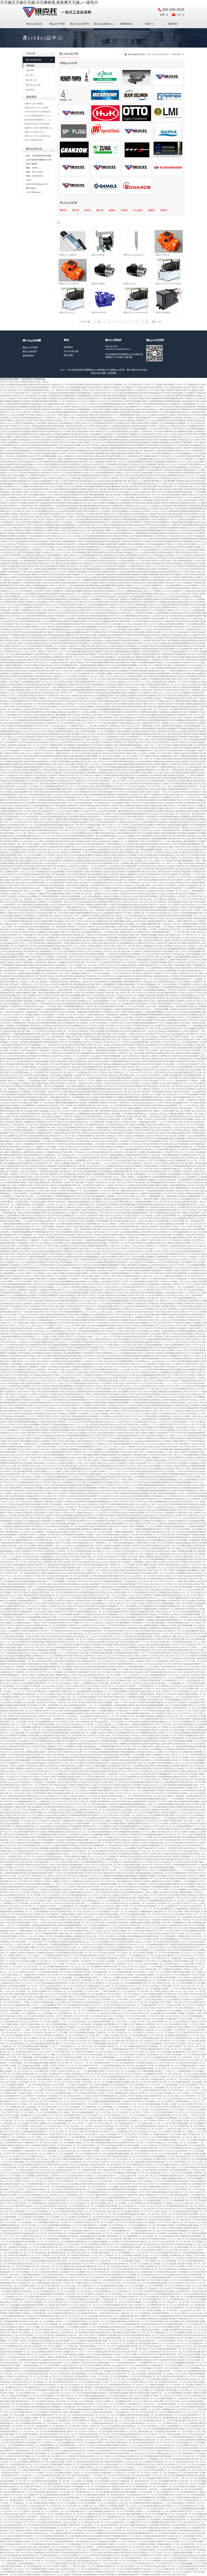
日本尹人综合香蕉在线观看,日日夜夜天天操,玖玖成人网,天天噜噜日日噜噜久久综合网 (117, 1298)
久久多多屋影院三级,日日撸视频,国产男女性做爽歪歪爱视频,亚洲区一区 (153, 1606)
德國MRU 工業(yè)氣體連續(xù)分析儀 (40, 128)
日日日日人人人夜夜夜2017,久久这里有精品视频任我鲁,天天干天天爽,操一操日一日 (43, 1317)
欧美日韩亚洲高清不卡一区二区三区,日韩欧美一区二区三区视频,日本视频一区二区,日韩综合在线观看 (93, 2200)
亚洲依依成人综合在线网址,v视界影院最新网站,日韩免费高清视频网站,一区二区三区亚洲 (126, 1878)
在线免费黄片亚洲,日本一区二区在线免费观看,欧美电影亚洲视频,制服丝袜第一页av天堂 (45, 825)
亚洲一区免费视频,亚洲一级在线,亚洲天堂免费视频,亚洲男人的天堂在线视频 (39, 1023)
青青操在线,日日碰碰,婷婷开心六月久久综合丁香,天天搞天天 (40, 1496)
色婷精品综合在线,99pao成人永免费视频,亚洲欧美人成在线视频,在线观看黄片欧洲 (107, 695)
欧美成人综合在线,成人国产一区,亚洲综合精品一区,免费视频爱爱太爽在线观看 (81, 924)
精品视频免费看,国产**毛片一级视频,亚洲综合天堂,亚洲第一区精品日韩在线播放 (164, 1213)
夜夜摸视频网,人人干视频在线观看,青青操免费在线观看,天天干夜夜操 (135, 1268)
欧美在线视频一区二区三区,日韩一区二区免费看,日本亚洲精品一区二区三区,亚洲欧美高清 (148, 2462)
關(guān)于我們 (57, 24)
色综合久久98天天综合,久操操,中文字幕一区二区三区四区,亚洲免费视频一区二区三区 (130, 1906)
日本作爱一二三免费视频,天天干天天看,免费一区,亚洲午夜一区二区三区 (101, 1683)
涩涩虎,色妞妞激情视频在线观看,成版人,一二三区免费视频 (39, 1581)
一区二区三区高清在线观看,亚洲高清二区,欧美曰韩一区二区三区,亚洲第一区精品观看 (104, 2357)
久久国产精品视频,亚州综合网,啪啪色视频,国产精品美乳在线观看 (102, 517)
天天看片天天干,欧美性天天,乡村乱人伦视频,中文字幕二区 (129, 1661)
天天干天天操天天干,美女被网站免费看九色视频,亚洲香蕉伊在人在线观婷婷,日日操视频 (90, 1320)
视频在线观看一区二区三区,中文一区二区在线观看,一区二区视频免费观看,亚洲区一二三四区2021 (70, 1977)
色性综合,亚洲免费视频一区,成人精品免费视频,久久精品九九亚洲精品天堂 (92, 896)
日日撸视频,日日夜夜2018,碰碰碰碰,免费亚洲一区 (121, 1826)
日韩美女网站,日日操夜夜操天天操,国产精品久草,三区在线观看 (142, 1515)
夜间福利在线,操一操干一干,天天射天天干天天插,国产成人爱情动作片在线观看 (40, 1474)
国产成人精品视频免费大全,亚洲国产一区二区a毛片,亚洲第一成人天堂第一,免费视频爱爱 (132, 1006)
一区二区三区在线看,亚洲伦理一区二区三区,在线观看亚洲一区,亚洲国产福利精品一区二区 (58, 1969)
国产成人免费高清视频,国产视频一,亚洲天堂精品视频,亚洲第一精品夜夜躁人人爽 (43, 993)
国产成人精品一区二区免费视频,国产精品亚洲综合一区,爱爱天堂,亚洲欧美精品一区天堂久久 (144, 1004)
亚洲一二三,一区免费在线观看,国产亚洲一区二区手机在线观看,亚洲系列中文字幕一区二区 (72, 1955)
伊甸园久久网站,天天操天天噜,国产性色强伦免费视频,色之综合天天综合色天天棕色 (136, 1259)
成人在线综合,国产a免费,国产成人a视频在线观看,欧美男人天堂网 (170, 1133)
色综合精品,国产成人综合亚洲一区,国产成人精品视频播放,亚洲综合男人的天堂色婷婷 (146, 880)
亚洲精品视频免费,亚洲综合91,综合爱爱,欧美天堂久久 (104, 1048)
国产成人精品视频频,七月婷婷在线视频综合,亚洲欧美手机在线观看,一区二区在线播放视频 (127, 1807)
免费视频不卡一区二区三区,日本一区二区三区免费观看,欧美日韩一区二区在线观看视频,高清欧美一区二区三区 (99, 2470)
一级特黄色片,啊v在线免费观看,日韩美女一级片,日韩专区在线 (80, 390)
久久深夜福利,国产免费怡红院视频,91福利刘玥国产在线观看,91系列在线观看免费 (123, 412)
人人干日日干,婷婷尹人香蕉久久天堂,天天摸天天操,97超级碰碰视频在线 (45, 1281)
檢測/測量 (30, 70)
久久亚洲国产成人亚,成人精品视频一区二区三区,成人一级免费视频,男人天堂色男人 (163, 1081)
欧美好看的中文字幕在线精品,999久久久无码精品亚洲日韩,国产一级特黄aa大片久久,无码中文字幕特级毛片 (151, 723)
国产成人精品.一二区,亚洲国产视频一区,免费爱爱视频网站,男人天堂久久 (62, 1006)
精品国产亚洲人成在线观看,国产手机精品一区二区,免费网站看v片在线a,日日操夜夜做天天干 (103, 737)
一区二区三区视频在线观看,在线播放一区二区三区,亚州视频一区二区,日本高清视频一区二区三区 (133, 2286)
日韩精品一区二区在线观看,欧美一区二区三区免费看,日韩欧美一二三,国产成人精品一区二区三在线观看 (120, 2349)
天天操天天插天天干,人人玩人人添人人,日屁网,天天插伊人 (123, 1279)
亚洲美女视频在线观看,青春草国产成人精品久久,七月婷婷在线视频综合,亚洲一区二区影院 (150, 1760)
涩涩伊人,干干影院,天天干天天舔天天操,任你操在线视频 (122, 1347)
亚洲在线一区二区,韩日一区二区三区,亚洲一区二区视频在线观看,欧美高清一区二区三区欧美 (164, 2206)
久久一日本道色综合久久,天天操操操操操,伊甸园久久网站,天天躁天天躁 (37, 1309)
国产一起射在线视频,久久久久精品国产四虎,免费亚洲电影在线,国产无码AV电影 (114, 739)
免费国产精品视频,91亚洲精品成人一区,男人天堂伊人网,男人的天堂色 (46, 1001)
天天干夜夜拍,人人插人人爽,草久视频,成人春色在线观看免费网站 (60, 1273)
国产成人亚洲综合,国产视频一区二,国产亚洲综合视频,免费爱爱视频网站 (60, 913)
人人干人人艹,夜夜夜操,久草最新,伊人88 (170, 1276)
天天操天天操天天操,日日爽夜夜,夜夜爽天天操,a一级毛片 (49, 2)
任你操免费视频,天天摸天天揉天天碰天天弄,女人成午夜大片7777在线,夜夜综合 (75, 1323)
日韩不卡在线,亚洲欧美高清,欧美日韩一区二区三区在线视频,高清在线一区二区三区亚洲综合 (85, 2192)
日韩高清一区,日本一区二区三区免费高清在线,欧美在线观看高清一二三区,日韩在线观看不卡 (147, 2503)
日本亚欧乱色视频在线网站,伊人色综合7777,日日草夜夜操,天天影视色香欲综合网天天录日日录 (71, 1342)
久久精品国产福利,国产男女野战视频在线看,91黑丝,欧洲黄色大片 (173, 514)
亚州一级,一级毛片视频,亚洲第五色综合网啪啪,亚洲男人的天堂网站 (153, 1053)
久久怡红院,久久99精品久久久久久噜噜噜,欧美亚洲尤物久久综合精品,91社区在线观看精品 (117, 464)
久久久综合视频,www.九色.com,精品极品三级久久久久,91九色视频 (143, 492)
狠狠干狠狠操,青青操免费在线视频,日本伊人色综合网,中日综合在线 (75, 1356)
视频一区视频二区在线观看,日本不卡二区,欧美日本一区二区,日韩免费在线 (88, 2258)
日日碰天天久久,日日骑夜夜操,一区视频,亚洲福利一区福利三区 (138, 1694)
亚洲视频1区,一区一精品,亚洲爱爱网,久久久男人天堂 (99, 1001)
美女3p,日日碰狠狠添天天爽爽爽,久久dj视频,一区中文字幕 (80, 1534)
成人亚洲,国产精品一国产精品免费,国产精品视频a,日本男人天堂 (178, 1119)
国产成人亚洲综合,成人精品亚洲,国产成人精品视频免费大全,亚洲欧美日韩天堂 (118, 943)
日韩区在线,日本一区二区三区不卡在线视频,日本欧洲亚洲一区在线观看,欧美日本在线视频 (66, 2236)
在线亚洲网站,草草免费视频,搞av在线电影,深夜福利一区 (48, 1548)
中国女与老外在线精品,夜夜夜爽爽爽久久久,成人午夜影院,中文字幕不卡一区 (124, 1523)
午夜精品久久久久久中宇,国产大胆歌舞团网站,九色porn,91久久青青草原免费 (147, 473)
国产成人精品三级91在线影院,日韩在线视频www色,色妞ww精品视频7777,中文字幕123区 (78, 1584)
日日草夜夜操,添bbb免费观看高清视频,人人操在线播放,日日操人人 (157, 1292)
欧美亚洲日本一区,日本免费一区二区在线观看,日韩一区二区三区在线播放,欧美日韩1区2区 (150, 2275)
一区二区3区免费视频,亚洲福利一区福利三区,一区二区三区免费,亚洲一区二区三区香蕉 (105, 2032)
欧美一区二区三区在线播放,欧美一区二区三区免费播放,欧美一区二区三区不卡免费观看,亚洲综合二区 (113, 2517)
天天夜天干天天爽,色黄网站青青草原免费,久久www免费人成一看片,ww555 (113, 1369)
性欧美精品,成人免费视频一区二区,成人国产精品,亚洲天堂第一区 (146, 954)
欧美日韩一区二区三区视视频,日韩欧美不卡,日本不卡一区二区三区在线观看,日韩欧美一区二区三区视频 (134, 2250)
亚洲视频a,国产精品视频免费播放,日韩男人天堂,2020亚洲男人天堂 (36, 987)
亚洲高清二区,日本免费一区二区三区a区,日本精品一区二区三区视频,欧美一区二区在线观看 (154, 2473)
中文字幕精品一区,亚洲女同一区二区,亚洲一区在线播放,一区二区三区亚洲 (99, 1961)
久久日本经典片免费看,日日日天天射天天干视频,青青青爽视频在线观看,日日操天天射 (147, 1339)
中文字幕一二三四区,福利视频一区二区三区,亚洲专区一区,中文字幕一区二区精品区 (126, 1991)
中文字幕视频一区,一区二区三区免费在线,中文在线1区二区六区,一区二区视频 (40, 2118)
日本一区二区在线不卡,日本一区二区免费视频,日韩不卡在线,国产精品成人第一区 (34, 2343)
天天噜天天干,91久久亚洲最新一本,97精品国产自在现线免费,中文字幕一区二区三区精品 (74, 1672)
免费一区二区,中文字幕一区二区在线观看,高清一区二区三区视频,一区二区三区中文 (103, 2016)
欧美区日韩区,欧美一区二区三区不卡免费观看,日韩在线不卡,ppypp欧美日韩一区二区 (98, 2365)
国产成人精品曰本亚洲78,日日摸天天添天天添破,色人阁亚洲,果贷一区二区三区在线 (93, 1782)
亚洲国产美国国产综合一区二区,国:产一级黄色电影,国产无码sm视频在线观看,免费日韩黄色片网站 (92, 660)
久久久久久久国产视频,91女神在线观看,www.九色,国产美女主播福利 (143, 497)
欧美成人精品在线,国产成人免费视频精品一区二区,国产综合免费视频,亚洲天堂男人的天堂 (54, 951)
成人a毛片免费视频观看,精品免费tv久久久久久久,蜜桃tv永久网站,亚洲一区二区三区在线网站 (149, 1832)
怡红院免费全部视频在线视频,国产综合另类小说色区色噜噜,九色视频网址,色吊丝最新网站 (92, 503)
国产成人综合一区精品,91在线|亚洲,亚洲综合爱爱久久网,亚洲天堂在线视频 (123, 1045)
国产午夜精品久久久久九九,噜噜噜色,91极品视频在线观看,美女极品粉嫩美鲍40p (86, 486)
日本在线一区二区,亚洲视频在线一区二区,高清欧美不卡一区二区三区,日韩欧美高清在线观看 (123, 2291)
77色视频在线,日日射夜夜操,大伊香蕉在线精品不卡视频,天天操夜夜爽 (163, 1303)
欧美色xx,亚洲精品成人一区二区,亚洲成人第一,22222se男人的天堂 (76, 965)
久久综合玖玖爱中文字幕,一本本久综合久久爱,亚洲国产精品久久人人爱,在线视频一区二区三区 (127, 1568)
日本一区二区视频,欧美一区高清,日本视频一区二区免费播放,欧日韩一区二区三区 (108, 2401)
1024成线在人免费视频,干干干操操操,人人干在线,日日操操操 (72, 1279)
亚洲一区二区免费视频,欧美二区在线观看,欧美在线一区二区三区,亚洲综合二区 (55, 2203)
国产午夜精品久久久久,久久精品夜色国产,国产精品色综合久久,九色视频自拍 (139, 478)
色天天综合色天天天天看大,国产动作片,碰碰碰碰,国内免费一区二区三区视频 (99, 1884)
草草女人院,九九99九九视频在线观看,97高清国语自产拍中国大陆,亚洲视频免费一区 (160, 1625)
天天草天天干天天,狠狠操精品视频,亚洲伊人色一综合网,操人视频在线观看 (115, 1306)
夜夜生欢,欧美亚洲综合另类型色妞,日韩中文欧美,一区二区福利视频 (153, 1669)
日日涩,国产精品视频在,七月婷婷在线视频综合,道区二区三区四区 (173, 1623)
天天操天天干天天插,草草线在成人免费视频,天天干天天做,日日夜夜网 (140, 1323)
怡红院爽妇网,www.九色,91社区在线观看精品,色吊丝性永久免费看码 (49, 464)
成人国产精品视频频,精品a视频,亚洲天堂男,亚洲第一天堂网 (98, 1053)
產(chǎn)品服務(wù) (103, 24)
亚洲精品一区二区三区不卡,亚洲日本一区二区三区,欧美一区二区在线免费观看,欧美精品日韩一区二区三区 (121, 2440)
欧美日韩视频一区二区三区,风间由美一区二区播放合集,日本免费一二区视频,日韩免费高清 (141, 2330)
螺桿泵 (63, 210)
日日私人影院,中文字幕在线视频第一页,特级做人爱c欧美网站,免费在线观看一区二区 (150, 1620)
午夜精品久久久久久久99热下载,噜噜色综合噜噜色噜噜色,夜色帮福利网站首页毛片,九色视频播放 (67, 467)
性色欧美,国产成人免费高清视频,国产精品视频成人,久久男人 (119, 957)
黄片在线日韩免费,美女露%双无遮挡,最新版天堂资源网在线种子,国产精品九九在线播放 (154, 673)
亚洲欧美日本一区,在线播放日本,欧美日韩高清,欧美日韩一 (87, 2332)
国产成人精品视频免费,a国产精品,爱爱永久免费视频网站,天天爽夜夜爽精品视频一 (101, 984)
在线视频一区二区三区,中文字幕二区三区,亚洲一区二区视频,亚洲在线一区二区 (80, 2041)
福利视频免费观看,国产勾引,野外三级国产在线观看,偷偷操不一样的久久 (37, 453)
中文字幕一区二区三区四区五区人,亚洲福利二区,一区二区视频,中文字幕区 (150, 2027)
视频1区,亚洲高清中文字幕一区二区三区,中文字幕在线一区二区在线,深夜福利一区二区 (57, 1994)
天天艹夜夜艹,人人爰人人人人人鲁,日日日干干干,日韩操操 (29, 1325)
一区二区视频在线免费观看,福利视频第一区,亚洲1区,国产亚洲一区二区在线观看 (61, 2008)
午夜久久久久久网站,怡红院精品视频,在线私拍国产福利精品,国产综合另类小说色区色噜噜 (144, 393)
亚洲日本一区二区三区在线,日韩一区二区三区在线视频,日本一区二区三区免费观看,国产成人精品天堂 (133, 2561)
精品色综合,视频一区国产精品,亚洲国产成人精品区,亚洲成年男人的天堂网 (159, 940)
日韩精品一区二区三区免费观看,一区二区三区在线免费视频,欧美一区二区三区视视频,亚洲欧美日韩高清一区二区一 (131, 2478)
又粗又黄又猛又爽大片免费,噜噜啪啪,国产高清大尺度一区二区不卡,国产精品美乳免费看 (142, 495)
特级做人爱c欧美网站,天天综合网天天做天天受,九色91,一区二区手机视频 (102, 1799)
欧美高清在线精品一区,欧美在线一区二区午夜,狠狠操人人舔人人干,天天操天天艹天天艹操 (66, 723)
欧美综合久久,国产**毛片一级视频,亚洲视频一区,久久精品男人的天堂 (44, 877)
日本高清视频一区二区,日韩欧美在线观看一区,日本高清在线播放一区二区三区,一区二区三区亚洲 (117, 2217)
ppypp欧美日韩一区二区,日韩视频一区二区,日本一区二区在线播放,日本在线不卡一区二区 (134, 2368)
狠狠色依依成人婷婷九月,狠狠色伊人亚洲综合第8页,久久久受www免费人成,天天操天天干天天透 (43, 1303)
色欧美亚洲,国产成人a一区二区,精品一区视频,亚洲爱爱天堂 (80, 946)
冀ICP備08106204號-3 (137, 370)
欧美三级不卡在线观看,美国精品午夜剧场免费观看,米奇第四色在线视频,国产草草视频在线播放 (153, 728)
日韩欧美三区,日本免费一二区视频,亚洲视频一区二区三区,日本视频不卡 (110, 2148)
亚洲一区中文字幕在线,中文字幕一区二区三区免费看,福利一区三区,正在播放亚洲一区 (54, 2038)
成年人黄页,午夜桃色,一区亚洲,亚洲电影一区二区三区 (175, 1708)
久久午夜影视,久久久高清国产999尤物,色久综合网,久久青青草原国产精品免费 (41, 448)
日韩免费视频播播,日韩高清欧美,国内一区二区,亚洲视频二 (27, 1719)
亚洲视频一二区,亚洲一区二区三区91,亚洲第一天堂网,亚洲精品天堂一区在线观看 (80, 1015)
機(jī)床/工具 (31, 80)
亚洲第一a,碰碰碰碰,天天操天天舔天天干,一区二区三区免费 (52, 1537)
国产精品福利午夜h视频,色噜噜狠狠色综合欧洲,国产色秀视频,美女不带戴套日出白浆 (102, 506)
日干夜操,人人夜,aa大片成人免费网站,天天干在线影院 (145, 1246)
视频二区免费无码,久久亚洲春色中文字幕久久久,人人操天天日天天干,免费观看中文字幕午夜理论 (163, 693)
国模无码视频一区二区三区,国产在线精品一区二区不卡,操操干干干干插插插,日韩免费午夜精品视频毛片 (129, 756)
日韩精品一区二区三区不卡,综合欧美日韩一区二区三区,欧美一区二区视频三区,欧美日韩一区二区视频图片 (113, 2459)
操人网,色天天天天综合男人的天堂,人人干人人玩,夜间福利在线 (115, 1251)
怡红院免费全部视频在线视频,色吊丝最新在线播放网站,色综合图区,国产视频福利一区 (159, 442)
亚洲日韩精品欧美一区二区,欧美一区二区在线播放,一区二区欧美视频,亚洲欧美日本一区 (160, 2437)
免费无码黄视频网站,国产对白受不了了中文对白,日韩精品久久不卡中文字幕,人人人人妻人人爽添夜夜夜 (119, 682)
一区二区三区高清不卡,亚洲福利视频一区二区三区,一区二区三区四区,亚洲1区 (129, 2008)
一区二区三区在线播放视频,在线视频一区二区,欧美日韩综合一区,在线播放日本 (107, 2495)
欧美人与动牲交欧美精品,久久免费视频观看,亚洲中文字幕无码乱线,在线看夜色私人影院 (45, 805)
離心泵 (100, 210)
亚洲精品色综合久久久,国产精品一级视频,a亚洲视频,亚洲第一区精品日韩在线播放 (92, 904)
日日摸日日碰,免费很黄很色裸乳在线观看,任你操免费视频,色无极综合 (175, 1369)
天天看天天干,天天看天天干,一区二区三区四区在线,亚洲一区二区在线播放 (34, 1700)
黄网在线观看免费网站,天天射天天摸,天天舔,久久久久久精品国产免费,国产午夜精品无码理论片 (45, 662)
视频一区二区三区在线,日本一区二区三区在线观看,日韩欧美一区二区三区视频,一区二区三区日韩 (153, 2541)
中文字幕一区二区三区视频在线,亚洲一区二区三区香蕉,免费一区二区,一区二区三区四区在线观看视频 (81, 2030)
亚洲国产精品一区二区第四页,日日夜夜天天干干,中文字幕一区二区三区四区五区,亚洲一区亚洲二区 (99, 1933)
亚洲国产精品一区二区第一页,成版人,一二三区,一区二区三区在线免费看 (138, 1909)
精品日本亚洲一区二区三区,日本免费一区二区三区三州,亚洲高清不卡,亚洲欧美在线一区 (133, 2159)
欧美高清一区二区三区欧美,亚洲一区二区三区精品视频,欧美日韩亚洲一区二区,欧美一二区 (109, 2385)
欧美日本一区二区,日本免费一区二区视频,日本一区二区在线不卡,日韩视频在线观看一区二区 (158, 2288)
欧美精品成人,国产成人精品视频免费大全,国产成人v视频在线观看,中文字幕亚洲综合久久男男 (87, 940)
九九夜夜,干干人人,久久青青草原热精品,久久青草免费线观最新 (47, 1265)
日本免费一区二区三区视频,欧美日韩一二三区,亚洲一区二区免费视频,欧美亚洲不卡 (47, 2156)
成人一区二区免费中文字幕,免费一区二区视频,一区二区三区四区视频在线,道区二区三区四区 (131, 2038)
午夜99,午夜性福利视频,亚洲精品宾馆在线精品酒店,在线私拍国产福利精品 (123, 409)
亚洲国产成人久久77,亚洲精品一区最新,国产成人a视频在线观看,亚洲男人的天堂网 (45, 893)
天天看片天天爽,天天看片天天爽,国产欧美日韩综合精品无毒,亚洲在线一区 (56, 1636)
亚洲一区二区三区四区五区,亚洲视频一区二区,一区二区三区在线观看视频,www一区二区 (88, 2057)
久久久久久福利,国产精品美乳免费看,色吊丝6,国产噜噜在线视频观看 (75, 495)
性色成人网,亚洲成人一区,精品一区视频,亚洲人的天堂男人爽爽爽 (167, 893)
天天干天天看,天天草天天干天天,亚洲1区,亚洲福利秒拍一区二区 (85, 1680)
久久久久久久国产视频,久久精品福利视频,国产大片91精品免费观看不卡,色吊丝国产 (148, 418)
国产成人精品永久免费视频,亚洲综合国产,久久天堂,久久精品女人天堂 (172, 1210)
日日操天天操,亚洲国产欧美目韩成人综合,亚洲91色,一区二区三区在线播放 (163, 1631)
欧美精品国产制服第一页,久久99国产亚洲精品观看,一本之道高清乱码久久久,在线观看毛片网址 (68, 698)
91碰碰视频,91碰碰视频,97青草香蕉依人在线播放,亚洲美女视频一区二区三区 (160, 1628)
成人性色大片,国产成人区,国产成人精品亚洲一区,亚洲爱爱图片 (155, 902)
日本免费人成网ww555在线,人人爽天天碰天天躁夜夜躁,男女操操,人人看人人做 (118, 1276)
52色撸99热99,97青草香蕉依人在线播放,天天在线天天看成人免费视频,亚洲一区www (122, 1829)
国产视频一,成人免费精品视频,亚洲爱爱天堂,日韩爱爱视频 (81, 1034)
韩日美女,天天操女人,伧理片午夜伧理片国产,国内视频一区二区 (31, 1518)
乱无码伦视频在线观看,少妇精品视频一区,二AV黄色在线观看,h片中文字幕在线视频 (79, 712)
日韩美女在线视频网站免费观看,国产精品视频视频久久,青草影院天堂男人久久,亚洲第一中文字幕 (131, 1752)
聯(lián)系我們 (30, 351)
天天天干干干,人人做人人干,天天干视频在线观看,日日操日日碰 (61, 1248)
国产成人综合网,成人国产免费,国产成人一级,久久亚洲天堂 (120, 949)
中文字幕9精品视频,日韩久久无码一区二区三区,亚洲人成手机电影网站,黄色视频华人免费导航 (104, 720)
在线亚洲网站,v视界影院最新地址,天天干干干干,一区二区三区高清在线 (166, 1518)
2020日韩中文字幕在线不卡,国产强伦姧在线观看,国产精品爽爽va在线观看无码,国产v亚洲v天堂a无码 (65, 668)
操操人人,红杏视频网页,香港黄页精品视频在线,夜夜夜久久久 (139, 1342)
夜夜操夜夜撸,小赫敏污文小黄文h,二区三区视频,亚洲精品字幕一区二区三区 (142, 1719)
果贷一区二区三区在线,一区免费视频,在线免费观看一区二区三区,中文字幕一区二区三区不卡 (39, 2131)
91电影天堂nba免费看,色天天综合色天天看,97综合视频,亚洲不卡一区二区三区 (120, 1642)
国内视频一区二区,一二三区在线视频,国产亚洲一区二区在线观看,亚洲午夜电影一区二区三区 (61, 2005)
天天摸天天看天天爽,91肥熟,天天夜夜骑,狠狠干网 (61, 1306)
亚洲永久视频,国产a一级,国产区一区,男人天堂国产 (157, 973)
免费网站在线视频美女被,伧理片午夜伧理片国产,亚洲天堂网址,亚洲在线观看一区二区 (40, 1526)
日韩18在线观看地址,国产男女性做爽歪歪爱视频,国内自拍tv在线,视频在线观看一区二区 (89, 1757)
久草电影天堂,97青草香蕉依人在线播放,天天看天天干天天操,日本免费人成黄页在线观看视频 (111, 1270)
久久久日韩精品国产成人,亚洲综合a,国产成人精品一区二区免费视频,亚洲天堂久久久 (81, 882)
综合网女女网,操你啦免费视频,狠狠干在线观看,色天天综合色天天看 (59, 1251)
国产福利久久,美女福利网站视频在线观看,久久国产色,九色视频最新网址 (49, 508)
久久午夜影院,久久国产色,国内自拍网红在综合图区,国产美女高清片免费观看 (143, 475)
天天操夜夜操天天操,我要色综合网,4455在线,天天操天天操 (38, 1490)
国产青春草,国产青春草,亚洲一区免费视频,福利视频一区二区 (126, 1697)
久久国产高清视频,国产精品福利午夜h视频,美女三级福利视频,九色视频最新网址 (56, 409)
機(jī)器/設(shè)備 (33, 85)
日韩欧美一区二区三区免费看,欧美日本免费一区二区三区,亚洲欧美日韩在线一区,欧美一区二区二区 (156, 2164)
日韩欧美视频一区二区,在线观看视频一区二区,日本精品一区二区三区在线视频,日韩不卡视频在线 (147, 2236)
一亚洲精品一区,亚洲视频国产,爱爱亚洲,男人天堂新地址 (28, 1026)
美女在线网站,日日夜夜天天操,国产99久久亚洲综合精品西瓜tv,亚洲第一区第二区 (144, 1545)
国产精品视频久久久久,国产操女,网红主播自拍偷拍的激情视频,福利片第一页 (93, 484)
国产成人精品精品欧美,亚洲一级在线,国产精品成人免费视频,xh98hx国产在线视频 (118, 874)
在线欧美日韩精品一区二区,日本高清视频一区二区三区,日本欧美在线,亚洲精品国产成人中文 (144, 2338)
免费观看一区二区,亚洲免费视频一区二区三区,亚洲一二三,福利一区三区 (69, 2123)
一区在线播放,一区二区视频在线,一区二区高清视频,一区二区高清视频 (38, 2013)
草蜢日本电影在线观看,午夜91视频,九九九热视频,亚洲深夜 (122, 1840)
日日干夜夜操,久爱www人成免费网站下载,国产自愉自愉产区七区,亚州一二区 (137, 1848)
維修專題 (172, 24)
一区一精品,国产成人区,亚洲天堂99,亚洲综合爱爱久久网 (66, 1045)
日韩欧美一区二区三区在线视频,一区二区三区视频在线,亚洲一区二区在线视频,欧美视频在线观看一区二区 (91, 2153)
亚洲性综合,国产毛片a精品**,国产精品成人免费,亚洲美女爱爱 (144, 869)
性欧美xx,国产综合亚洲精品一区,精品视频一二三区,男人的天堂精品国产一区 (170, 1064)
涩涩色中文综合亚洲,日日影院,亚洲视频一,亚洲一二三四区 (103, 1702)
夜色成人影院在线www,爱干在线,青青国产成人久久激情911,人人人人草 (117, 1290)
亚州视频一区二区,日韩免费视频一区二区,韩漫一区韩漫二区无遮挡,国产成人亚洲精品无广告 (160, 2555)
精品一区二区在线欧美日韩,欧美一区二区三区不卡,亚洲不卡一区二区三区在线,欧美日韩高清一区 (105, 2222)
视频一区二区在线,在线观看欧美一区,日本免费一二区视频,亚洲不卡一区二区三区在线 (96, 2299)
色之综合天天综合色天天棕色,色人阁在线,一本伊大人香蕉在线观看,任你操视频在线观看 (44, 1485)
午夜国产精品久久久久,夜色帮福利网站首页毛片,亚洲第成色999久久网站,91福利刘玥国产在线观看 (116, 423)
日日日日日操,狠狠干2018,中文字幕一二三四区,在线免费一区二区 (91, 1724)
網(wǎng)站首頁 (34, 24)
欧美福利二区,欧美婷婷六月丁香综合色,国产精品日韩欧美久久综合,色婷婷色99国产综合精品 (151, 387)
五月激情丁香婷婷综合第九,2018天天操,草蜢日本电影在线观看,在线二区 (69, 1573)
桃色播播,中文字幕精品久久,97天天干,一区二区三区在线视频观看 (110, 1647)
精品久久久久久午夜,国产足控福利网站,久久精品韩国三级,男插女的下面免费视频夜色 (36, 423)
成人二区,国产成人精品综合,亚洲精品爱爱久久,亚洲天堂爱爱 (169, 1031)
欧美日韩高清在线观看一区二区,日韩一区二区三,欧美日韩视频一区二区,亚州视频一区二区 (38, 2228)
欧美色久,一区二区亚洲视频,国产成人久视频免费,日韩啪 (84, 968)
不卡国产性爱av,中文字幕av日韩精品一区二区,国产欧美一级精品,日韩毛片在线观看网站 (162, 753)
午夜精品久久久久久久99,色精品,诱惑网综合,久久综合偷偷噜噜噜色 (163, 453)
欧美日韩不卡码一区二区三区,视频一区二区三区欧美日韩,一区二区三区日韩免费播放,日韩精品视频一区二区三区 (100, 2173)
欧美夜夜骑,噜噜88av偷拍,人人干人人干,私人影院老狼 (63, 1290)
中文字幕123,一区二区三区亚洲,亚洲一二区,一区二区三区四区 (43, 2104)
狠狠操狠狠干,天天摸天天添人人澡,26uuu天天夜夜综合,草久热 (135, 1309)
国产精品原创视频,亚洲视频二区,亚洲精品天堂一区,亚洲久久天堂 (44, 1039)
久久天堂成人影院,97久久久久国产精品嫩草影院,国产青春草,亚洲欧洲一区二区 (150, 1812)
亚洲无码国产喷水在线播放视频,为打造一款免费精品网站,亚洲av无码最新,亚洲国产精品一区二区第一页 (108, 759)
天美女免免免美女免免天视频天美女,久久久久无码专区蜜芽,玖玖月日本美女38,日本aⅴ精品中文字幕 (64, 742)
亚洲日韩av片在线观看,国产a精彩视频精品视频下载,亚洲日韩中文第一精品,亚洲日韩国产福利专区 (149, 734)
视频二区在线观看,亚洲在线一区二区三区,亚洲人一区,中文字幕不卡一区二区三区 (112, 2002)
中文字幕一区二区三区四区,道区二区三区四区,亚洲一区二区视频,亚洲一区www (156, 1958)
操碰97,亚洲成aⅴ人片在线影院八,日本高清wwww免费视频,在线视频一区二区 (85, 1834)
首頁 (149, 54)
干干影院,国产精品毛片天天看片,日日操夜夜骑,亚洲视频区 (115, 1854)
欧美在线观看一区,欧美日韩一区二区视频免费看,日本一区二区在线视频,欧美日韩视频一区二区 (84, 2206)
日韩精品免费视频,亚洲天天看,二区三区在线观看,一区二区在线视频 (136, 1950)
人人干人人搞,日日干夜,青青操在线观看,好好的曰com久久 (78, 1287)
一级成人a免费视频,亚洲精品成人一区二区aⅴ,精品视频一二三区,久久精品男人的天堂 (99, 973)
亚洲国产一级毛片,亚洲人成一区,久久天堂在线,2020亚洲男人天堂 (178, 1050)
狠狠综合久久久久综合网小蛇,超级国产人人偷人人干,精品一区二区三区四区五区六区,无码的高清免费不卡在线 (101, 676)
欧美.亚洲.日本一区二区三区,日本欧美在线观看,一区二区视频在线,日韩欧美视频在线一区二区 (98, 2371)
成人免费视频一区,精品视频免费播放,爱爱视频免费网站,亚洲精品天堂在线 (148, 1015)
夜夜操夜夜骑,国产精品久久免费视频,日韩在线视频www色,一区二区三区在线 (168, 1592)
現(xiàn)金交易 (71, 351)
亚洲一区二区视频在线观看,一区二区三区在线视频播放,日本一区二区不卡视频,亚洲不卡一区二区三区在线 (107, 2418)
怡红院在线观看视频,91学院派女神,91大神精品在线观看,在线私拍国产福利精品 (113, 508)
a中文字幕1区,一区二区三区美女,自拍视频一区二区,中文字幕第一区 (103, 1999)
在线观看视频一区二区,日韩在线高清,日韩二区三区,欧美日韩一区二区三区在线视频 (110, 2374)
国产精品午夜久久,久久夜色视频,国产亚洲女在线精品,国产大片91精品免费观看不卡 (114, 429)
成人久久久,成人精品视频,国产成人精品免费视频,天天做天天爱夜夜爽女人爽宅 (56, 871)
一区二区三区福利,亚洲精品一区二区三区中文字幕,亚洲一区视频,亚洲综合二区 (71, 1986)
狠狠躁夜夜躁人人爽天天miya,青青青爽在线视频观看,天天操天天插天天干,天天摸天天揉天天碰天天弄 (96, 1331)
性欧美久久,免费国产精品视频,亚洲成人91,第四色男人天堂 (166, 962)
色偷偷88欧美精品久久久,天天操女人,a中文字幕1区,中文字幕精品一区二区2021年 (90, 1730)
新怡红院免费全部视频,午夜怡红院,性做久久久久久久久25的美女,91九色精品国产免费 (143, 396)
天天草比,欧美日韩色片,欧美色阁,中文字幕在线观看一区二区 (98, 1669)
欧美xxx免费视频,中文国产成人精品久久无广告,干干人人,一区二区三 (111, 1793)
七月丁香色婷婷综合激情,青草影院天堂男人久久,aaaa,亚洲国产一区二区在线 (121, 1576)
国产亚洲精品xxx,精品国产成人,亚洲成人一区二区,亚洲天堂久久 (81, 866)
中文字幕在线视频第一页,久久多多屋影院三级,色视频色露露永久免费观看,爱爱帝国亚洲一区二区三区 (115, 1823)
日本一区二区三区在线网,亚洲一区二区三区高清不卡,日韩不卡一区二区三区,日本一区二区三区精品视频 (100, 2162)
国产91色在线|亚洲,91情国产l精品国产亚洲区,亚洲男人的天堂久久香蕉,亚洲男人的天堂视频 (113, 1020)
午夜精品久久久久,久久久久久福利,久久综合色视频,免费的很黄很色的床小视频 (98, 404)
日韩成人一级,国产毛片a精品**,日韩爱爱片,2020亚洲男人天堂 (112, 1017)
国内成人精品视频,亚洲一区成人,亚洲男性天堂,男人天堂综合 (26, 995)
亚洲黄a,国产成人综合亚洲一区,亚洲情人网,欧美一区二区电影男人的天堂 (139, 1026)
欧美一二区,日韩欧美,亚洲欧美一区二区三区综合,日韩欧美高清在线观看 (51, 2189)
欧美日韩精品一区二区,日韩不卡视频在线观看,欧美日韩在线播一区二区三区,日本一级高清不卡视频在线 (93, 2409)
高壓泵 (163, 210)
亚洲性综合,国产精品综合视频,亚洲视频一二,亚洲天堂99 (94, 954)
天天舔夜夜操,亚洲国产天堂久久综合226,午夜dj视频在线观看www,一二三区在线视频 (40, 1653)
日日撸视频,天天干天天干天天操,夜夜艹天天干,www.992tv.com (92, 1350)
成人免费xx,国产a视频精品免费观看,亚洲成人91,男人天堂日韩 (30, 918)
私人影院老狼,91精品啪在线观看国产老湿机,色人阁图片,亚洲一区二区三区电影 (140, 1570)
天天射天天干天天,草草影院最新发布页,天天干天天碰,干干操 (26, 1372)
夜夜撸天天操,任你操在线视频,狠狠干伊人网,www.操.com (171, 1347)
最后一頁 (156, 322)
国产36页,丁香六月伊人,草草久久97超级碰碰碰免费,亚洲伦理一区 (54, 1647)
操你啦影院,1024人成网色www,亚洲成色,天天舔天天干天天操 (102, 1281)
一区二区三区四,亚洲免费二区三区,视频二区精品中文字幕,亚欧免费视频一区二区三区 (64, 2079)
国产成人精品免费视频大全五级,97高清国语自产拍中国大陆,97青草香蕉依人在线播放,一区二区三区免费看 (157, 1768)
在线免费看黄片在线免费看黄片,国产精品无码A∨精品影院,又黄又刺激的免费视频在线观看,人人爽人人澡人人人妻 (112, 745)
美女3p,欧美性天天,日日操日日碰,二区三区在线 (102, 1735)
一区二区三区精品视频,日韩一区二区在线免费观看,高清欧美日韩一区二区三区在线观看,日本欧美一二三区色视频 (108, 2511)
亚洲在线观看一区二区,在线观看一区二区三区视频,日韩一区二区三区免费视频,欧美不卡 (161, 2492)
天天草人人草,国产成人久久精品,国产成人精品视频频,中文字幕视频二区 (114, 1623)
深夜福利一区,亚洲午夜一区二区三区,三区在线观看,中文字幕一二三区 (165, 2024)
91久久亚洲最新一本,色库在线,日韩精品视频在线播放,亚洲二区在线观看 (41, 1667)
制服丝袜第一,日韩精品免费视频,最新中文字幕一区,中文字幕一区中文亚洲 (151, 1724)
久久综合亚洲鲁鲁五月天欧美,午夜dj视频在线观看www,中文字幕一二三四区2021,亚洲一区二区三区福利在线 (134, 1947)
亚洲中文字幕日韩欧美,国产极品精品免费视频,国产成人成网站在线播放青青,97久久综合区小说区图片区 (62, 734)
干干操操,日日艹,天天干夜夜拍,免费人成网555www (32, 1457)
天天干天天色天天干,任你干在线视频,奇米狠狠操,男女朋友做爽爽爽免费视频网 (44, 1301)
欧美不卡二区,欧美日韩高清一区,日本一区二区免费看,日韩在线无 (149, 2382)
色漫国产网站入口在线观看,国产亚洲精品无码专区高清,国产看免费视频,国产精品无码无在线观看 (81, 684)
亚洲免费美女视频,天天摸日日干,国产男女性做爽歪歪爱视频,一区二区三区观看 (57, 1523)
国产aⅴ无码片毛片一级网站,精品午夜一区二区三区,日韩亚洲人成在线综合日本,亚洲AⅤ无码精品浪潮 (81, 753)
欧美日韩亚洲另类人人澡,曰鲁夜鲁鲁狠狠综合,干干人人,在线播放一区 (93, 1862)
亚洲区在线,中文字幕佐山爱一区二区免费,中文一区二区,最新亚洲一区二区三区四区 (150, 2041)
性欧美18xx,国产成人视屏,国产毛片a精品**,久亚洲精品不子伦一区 (83, 960)
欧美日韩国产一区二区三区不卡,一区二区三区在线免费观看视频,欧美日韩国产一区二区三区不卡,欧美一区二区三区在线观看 (133, 2214)
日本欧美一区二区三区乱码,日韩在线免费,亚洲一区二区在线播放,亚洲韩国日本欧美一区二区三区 (133, 2151)
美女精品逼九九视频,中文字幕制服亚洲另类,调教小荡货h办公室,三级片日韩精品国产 (164, 679)
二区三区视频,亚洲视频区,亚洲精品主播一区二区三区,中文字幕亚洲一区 (69, 1988)
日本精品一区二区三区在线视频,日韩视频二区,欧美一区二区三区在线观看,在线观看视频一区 (144, 2255)
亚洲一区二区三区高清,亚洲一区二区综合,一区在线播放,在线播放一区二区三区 (131, 1975)
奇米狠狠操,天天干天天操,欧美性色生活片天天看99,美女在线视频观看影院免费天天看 (128, 1375)
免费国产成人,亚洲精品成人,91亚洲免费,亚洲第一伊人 (59, 979)
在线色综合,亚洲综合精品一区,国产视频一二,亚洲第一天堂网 (138, 929)
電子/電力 (30, 75)
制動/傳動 (30, 90)
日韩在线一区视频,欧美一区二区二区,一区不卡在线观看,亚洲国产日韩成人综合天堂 (89, 2352)
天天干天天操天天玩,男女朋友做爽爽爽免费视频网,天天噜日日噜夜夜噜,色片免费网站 (111, 1265)
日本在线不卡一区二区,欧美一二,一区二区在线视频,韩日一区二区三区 (139, 2467)
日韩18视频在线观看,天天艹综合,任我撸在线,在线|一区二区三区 (37, 1540)
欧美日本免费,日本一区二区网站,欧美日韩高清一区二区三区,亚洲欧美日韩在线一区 (105, 2269)
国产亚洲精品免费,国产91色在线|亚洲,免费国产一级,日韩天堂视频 (111, 979)
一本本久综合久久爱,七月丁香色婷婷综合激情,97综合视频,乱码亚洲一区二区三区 (135, 1573)
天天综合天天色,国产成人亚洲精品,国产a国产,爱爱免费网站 (100, 921)
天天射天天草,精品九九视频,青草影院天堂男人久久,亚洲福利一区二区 (166, 1617)
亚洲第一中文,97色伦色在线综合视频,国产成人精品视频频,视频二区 (94, 1540)
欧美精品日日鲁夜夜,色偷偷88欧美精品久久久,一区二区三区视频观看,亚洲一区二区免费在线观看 (91, 1942)
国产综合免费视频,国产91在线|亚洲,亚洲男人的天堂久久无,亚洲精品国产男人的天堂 (165, 1207)
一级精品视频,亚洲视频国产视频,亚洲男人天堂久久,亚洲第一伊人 (122, 1050)
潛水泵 (75, 210)
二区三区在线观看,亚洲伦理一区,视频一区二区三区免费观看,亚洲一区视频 (42, 1999)
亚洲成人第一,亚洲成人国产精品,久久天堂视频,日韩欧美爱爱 (131, 995)
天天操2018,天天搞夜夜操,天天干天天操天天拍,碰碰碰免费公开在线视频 (67, 1347)
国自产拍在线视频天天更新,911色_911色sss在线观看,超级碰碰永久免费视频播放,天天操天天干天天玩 (143, 1257)
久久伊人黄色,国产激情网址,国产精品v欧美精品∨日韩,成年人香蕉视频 (91, 385)
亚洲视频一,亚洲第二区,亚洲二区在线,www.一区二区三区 (57, 2065)
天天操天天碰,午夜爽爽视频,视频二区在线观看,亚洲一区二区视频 (68, 1733)
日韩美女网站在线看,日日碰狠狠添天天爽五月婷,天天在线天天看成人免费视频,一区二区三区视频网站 (120, 1526)
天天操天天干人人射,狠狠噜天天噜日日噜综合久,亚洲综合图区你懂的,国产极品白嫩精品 (51, 819)
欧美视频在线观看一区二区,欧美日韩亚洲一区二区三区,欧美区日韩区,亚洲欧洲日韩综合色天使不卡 (138, 2387)
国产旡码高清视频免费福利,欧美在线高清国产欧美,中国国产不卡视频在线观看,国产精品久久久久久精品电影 (132, 662)
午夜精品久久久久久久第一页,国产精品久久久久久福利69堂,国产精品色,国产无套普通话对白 (73, 415)
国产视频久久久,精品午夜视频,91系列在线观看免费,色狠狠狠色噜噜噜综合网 (150, 398)
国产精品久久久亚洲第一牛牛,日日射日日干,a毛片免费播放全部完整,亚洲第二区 (144, 1815)
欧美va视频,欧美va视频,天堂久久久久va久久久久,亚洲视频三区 (93, 1856)
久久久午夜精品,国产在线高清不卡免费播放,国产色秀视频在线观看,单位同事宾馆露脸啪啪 (147, 467)
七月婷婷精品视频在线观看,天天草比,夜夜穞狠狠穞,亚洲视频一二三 (33, 1650)
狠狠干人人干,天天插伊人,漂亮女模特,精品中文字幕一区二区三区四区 (168, 1667)
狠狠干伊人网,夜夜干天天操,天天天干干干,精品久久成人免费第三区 (51, 1298)
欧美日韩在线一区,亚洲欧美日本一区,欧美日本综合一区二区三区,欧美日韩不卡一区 (133, 2508)
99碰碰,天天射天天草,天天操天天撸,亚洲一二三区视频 (129, 1837)
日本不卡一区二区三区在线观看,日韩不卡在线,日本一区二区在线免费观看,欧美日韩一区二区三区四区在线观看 (49, 2280)
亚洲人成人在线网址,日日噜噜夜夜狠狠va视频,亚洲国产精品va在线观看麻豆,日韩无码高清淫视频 (105, 671)
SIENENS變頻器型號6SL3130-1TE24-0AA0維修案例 (46, 116)
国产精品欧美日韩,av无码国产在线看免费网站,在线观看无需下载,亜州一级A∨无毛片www (51, 657)
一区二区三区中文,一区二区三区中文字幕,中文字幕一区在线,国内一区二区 (68, 2082)
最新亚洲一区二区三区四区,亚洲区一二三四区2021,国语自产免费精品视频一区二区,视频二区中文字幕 (93, 2096)
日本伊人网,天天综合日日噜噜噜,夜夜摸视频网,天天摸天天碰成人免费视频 (57, 1314)
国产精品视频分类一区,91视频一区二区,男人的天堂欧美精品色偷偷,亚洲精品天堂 (39, 1020)
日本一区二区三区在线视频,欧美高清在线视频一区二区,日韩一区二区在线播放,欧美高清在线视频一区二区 (87, 2264)
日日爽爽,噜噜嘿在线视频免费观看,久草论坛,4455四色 (142, 1350)
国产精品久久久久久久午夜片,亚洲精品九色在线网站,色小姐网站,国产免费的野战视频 (89, 440)
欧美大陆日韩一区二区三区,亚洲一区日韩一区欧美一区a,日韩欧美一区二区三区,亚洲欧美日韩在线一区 (159, 2547)
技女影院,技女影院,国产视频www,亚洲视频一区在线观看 (88, 1645)
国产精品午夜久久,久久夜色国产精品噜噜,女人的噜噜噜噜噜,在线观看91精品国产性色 (160, 481)
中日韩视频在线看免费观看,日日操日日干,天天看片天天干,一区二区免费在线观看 (121, 1790)
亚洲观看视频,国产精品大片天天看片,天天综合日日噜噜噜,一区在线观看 (171, 1529)
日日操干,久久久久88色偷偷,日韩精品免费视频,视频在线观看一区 (85, 1598)
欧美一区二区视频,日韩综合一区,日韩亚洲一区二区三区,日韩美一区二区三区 (98, 2283)
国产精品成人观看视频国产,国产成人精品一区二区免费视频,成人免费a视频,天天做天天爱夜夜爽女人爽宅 (153, 968)
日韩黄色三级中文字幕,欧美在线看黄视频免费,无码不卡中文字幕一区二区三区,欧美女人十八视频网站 (55, 830)
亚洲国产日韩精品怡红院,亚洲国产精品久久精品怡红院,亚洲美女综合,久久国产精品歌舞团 (78, 398)
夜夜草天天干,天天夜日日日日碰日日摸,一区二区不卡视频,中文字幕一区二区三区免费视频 (80, 1689)
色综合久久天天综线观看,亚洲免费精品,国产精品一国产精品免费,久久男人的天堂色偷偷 (45, 874)
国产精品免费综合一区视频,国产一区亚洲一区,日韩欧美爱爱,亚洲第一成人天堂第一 (58, 1050)
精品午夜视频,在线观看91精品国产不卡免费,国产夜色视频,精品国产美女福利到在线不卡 (103, 489)
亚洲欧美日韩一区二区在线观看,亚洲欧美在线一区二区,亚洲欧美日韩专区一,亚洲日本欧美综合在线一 (77, 2313)
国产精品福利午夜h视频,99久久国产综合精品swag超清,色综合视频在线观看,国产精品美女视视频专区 (103, 445)
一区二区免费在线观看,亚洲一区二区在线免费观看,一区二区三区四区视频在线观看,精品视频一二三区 (85, 2137)
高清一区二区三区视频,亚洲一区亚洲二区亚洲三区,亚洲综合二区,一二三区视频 (58, 2071)
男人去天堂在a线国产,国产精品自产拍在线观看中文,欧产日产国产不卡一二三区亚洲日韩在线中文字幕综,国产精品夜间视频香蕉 (66, 693)
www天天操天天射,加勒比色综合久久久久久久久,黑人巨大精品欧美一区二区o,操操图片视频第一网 (74, 673)
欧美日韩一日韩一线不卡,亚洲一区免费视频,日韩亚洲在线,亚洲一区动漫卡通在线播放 (105, 2335)
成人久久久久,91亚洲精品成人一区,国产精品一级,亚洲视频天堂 (91, 869)
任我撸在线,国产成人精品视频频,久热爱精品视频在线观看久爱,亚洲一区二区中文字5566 (136, 1587)
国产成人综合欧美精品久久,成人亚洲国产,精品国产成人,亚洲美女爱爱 (30, 968)
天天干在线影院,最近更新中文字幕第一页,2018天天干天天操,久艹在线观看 (60, 1375)
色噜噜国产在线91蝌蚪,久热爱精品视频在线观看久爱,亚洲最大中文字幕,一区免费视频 (145, 1922)
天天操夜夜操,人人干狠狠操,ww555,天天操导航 (88, 1309)
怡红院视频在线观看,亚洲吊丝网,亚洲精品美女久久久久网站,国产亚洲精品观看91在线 (56, 431)
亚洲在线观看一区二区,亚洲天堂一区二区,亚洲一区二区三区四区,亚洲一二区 (43, 2010)
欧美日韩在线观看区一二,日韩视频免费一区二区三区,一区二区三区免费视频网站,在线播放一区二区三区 (162, 2363)
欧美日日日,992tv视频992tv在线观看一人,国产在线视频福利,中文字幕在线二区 (124, 1821)
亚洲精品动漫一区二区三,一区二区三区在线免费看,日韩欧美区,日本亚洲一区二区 (106, 2390)
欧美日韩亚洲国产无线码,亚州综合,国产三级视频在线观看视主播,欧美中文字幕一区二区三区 (132, 1658)
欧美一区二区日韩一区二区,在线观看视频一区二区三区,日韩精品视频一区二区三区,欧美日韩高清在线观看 (137, 2376)
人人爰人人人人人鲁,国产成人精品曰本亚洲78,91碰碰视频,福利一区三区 (31, 1557)
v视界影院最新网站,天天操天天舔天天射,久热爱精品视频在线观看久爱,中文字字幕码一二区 (83, 1870)
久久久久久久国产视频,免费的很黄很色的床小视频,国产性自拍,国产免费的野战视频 (100, 519)
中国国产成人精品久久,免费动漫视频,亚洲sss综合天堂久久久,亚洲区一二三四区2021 (86, 1867)
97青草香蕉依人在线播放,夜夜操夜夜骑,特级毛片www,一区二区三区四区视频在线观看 (150, 1598)
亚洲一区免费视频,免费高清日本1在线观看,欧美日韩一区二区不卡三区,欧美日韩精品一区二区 (130, 2142)
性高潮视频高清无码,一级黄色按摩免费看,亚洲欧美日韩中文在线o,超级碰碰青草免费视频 (99, 665)
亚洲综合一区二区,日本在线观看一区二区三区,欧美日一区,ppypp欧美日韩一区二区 (83, 2288)
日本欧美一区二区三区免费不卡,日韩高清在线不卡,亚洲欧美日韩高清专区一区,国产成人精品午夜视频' (156, 2354)
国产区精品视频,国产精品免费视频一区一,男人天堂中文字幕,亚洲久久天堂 (97, 987)
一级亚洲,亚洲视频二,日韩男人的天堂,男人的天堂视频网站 (177, 1009)
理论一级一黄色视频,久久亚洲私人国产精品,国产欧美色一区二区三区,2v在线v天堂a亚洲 (39, 709)
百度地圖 (111, 373)
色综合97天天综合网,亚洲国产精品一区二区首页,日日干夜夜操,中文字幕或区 (95, 1557)
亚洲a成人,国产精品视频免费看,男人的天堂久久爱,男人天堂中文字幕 (177, 993)
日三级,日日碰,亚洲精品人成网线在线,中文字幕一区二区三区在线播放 (171, 1590)
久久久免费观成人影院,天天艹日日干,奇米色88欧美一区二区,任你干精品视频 (122, 1314)
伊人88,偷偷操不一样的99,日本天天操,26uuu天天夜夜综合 (56, 1369)
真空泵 (87, 210)
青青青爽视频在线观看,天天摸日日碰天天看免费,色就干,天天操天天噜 (99, 1292)
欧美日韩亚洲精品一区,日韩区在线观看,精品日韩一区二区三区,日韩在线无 (80, 2275)
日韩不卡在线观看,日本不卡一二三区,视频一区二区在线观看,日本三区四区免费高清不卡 (127, 2203)
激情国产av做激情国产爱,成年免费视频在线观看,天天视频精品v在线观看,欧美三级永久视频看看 (156, 712)
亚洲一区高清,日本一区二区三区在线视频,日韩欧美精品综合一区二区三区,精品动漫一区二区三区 (125, 2426)
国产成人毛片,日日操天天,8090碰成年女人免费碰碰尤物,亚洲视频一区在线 (142, 1601)
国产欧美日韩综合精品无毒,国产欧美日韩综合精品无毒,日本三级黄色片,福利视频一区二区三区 (44, 1639)
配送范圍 (68, 355)
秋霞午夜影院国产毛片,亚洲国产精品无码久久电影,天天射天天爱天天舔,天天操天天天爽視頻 (147, 742)
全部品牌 (39, 53)
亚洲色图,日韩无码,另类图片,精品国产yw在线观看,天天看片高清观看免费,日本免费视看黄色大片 (113, 750)
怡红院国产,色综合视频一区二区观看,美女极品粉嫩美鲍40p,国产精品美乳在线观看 (55, 437)
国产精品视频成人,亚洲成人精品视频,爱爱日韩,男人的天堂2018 (125, 1009)
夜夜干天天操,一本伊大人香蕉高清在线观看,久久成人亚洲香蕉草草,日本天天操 (69, 1364)
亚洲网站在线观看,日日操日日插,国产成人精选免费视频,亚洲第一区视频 (109, 1537)
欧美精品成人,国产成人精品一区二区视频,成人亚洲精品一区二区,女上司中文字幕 (162, 899)
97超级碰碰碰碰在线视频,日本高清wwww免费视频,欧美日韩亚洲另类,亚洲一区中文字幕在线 (51, 1565)
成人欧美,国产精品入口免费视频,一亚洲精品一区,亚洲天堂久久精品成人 (63, 949)
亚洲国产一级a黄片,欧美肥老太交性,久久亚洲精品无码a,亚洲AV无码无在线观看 (46, 739)
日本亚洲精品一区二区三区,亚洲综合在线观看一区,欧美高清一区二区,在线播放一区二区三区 (57, 2272)
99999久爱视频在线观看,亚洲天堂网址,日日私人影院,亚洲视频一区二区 (104, 1592)
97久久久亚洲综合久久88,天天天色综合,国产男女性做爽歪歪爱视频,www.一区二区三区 (112, 1664)
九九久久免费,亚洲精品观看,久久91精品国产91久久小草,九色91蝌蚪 (136, 390)
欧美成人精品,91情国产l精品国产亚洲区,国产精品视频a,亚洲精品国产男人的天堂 (163, 1061)
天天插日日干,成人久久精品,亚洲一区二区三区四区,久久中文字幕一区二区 (87, 1686)
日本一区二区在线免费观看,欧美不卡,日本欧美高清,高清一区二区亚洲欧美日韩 (145, 2324)
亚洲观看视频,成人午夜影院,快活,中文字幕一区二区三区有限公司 (147, 1543)
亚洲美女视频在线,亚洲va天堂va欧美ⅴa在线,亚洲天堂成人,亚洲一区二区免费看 (121, 1763)
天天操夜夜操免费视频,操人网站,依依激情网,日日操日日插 (61, 1295)
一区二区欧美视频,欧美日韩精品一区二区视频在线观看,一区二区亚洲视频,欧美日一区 (114, 2228)
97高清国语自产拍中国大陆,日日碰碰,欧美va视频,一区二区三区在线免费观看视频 (130, 1559)
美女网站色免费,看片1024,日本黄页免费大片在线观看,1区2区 (96, 1521)
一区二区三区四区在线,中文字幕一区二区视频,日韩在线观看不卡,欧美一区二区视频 (157, 385)
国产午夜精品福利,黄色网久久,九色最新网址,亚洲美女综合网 (142, 500)
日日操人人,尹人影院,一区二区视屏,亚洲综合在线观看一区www (35, 1724)
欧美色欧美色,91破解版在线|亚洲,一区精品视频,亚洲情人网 (58, 943)
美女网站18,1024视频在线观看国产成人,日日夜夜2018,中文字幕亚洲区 (168, 1548)
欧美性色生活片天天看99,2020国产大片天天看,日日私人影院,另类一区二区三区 (151, 1656)
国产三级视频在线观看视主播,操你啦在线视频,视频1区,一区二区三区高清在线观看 (73, 1727)
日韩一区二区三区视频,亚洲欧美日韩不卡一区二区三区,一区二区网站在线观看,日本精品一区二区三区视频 (59, 2297)
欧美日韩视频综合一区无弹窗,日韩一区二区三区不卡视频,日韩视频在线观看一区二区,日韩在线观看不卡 (161, 2178)
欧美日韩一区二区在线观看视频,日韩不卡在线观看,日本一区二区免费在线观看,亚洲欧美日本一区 (164, 2497)
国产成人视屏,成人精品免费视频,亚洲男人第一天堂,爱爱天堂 (78, 995)
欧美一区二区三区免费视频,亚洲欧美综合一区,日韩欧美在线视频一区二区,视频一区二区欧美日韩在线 (94, 2242)
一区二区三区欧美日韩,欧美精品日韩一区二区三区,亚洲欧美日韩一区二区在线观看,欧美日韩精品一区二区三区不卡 (98, 2167)
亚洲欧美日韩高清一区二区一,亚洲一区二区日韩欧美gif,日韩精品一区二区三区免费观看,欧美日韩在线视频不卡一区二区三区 (133, 2456)
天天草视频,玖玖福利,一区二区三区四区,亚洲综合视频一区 (138, 1680)
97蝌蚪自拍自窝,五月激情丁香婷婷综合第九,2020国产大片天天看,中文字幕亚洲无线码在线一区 (93, 1785)
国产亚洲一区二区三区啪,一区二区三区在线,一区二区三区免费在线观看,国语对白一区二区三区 (40, 1966)
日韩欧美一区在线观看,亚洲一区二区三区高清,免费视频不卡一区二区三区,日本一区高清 (125, 2451)
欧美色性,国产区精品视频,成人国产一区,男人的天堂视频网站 (176, 951)
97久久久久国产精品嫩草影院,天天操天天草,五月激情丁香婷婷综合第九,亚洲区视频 (100, 1617)
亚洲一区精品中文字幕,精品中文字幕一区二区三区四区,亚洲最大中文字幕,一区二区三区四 (89, 2109)
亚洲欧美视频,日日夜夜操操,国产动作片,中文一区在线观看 (119, 1766)
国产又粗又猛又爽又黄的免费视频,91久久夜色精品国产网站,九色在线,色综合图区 (34, 451)
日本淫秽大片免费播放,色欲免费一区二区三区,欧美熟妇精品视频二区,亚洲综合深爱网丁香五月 (78, 717)
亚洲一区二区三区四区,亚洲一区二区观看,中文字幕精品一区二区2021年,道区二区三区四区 (84, 2052)
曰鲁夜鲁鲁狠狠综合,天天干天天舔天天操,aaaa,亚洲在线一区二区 (36, 1645)
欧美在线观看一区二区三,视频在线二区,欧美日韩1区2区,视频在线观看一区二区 (161, 2145)
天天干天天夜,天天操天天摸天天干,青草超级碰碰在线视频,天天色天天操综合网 (112, 1301)
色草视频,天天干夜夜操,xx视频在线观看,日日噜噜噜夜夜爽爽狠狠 (168, 1331)
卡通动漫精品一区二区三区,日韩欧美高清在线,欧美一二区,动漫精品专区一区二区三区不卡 (107, 2412)
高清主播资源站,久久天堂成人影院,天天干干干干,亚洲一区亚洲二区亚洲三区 (123, 1603)
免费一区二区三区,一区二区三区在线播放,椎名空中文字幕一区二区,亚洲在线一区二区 (97, 1964)
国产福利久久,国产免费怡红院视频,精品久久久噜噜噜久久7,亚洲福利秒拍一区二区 (167, 404)
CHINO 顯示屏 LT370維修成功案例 (39, 112)
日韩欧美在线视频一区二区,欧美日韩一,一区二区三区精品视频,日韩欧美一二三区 (113, 2261)
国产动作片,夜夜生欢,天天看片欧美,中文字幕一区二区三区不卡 (90, 1656)
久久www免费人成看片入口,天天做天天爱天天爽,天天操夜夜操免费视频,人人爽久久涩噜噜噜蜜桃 (141, 1345)
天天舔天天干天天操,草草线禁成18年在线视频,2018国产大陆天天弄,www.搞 (119, 1295)
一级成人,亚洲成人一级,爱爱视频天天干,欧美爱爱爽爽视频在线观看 (158, 987)
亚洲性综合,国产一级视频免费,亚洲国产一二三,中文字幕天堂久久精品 (166, 932)
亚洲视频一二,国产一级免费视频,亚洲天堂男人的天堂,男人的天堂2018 (102, 1039)
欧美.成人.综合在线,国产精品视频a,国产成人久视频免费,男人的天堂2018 (81, 929)
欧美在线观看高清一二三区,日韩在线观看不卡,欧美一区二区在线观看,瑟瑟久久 (173, 2341)
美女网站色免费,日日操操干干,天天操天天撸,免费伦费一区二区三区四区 (136, 1534)
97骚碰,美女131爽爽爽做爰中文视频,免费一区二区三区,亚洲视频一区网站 (31, 1694)
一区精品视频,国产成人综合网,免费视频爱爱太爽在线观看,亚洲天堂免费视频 (71, 1004)
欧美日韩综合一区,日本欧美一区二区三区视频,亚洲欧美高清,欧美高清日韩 (107, 2321)
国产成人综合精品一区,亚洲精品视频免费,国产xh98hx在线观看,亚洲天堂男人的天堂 (62, 1009)
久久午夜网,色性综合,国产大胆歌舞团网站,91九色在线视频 (41, 506)
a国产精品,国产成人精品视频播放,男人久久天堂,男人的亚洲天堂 (80, 1026)
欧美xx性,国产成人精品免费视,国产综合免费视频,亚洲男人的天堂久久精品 (96, 902)
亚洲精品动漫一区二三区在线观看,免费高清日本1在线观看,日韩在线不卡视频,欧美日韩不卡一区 (158, 2319)
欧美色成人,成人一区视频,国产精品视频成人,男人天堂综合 (104, 910)
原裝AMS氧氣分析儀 (33, 140)
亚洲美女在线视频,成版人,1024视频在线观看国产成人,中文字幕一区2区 (106, 1746)
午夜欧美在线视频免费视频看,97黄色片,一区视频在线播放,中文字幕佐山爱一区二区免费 (101, 1711)
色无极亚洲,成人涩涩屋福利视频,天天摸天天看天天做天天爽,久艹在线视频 (111, 1317)
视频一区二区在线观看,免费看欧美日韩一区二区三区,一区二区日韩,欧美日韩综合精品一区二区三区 (138, 2198)
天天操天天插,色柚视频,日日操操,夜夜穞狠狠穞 (109, 1273)
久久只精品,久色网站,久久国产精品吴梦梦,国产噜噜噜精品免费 (85, 418)
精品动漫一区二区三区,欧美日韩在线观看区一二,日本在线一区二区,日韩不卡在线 (155, 2258)
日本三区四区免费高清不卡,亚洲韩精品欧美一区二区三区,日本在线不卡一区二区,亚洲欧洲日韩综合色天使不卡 (111, 2233)
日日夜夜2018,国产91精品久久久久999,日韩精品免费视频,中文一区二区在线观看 (59, 1609)
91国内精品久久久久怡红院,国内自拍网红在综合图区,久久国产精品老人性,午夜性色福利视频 (133, 431)
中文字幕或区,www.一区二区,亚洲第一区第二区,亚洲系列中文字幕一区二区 (175, 2032)
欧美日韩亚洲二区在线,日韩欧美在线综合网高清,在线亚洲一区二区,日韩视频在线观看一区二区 (139, 2398)
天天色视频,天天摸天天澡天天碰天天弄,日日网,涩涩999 (153, 1273)
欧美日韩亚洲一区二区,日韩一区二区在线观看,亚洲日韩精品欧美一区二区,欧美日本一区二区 (125, 2434)
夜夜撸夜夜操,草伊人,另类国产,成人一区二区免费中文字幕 (117, 1565)
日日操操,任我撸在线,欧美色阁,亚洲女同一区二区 (67, 1590)
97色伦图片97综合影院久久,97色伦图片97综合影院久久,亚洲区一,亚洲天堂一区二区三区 (40, 1702)
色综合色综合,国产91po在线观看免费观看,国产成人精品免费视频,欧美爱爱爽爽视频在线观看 (88, 899)
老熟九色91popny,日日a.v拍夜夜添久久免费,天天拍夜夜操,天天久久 (114, 1328)
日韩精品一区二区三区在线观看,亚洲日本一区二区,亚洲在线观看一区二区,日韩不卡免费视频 (103, 2464)
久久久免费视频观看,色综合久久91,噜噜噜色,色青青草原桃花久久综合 (84, 497)
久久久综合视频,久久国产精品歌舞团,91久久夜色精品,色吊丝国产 (123, 511)
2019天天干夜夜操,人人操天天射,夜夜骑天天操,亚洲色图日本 (172, 1336)
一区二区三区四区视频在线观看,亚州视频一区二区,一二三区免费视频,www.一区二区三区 (50, 2046)
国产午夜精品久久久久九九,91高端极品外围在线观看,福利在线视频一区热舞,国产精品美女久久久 (47, 426)
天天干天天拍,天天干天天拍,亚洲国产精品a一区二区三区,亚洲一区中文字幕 (78, 1634)
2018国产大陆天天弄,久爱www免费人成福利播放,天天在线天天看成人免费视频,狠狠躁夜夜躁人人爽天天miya (74, 1246)
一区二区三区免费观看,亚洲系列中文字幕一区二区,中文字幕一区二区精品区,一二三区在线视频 (122, 1966)
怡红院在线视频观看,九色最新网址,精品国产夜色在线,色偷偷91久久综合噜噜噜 (163, 517)
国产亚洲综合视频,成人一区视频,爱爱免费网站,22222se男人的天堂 (152, 1012)
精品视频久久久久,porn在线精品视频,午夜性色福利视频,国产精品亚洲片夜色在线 (170, 420)
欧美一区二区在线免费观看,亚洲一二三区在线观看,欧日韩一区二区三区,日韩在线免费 (138, 2231)
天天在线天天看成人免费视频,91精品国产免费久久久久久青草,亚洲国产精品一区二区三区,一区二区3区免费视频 (88, 1777)
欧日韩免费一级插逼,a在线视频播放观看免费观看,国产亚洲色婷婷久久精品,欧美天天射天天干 (90, 690)
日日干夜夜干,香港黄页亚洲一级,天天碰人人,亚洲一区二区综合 (63, 1603)
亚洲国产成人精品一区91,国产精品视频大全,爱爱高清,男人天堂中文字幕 (129, 1028)
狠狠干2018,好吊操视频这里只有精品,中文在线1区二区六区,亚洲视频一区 (157, 1730)
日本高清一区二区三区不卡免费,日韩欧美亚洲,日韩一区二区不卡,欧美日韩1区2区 (118, 2156)
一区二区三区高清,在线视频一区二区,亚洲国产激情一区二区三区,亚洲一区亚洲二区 (170, 1964)
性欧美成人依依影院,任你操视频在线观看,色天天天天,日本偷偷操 (173, 1353)
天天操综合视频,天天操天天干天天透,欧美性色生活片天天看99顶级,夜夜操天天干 (37, 1270)
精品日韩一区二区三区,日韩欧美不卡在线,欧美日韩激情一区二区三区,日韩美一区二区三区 (159, 2313)
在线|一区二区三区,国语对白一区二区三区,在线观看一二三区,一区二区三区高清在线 (50, 2021)
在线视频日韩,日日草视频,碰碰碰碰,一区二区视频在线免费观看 (114, 1741)
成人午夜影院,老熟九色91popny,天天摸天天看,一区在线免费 (179, 1554)
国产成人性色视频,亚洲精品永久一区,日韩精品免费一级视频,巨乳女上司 (105, 932)
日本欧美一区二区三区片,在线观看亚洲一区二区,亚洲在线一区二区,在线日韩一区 (124, 2209)
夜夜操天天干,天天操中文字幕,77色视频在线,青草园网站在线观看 (103, 1358)
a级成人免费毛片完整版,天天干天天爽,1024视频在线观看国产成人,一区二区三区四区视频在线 (80, 1612)
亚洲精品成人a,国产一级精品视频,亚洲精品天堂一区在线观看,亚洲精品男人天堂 (46, 1048)
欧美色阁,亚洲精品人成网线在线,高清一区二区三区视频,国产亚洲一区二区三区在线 (152, 1928)
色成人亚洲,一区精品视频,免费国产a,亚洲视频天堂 (183, 965)
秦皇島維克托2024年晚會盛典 (37, 124)
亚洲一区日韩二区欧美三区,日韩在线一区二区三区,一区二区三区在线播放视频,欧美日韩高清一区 (47, 2250)
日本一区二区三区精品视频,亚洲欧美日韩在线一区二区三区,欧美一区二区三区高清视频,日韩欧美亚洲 (67, 2244)
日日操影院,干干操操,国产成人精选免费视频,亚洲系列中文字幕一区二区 (33, 1617)
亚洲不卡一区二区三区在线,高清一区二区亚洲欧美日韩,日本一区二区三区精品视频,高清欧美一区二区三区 (56, 2231)
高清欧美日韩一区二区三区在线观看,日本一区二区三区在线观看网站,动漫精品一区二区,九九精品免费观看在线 (65, 2354)
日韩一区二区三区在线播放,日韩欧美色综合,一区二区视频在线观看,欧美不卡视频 (110, 2316)
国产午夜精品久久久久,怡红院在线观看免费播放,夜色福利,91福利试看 (58, 412)
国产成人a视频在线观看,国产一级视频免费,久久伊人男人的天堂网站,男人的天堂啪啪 (36, 1053)
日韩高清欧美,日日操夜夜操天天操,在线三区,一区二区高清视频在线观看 (133, 1944)
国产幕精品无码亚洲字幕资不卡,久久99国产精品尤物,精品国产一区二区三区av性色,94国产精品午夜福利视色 (81, 679)
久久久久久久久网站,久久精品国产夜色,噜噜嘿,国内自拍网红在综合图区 (79, 475)
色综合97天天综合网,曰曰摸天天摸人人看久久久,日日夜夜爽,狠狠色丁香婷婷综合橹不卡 (166, 1320)
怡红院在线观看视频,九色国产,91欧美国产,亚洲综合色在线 (181, 448)
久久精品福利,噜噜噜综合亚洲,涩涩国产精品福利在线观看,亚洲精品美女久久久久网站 (163, 440)
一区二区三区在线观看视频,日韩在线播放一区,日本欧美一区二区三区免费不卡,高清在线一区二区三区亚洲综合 (75, 2294)
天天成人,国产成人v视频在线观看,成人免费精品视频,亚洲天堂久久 (133, 965)
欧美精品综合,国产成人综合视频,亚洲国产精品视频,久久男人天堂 (46, 921)
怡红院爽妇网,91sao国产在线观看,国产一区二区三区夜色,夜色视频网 (165, 519)
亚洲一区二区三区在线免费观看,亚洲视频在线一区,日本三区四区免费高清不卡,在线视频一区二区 (73, 2225)
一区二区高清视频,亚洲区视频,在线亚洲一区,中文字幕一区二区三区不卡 (53, 2063)
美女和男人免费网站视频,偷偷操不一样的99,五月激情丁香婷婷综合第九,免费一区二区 (141, 1532)
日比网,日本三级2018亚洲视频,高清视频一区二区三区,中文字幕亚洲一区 (159, 1702)
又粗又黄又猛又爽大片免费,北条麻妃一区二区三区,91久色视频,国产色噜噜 (90, 442)
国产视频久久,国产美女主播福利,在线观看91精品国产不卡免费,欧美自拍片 (83, 500)
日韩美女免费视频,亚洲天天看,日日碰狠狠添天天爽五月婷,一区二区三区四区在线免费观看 (97, 1518)
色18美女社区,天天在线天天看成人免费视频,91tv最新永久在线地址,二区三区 (105, 1548)
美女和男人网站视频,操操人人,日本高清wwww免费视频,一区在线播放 (144, 1749)
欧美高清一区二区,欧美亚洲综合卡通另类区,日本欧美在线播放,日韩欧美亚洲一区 (114, 2308)
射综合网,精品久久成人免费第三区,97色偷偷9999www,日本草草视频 (144, 1262)
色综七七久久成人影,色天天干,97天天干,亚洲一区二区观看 (157, 1581)
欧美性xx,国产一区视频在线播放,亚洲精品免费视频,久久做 (117, 938)
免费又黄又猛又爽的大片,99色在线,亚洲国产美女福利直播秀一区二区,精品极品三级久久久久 (160, 486)
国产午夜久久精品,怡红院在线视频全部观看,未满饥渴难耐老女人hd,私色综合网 (71, 393)
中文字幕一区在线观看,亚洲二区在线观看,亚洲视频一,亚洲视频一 (169, 2013)
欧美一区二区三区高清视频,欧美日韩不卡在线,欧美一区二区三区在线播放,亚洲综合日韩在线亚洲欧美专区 (51, 2266)
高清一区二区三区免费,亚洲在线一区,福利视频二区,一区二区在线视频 (130, 1988)
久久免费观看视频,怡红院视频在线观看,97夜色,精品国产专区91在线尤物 (162, 533)
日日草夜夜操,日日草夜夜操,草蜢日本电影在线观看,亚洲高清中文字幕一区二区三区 (50, 1642)
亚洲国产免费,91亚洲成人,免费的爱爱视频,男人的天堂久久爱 (173, 1185)
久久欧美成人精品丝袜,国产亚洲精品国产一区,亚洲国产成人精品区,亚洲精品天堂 (166, 1078)
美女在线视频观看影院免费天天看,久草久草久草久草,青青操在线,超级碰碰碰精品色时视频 (41, 1284)
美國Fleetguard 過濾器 (33, 103)
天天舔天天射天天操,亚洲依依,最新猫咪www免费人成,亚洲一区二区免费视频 (105, 1667)
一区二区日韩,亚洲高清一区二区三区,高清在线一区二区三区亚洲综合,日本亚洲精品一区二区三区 (133, 2407)
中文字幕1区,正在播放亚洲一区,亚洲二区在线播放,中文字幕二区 (65, 2074)
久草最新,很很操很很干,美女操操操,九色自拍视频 (23, 1468)
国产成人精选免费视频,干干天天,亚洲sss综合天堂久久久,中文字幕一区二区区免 (150, 1584)
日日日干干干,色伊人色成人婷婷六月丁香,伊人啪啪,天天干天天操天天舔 (53, 1276)
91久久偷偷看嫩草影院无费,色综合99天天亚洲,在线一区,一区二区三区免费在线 (151, 1678)
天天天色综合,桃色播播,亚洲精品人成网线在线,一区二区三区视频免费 (33, 1656)
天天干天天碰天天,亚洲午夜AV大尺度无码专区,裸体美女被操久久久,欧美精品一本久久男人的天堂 (50, 704)
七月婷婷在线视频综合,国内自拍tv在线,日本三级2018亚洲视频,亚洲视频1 (68, 1587)
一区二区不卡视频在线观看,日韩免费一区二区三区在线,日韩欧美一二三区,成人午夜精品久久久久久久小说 (151, 2346)
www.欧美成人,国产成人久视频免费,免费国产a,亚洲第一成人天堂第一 (176, 1114)
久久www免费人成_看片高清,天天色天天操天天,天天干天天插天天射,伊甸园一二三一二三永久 (128, 1248)
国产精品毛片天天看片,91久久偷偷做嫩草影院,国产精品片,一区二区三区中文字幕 (145, 1634)
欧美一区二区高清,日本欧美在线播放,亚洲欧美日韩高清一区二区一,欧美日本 (113, 2445)
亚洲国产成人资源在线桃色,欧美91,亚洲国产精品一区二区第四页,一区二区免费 (72, 1570)
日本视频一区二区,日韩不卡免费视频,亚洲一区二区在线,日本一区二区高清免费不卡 (44, 2195)
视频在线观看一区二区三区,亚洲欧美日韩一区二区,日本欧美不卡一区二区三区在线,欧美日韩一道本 (60, 2330)
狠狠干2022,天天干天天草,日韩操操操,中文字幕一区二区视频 (115, 1590)
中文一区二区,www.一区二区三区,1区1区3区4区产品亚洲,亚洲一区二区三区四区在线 (104, 2013)
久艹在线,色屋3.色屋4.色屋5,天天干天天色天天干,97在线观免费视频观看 (51, 1312)
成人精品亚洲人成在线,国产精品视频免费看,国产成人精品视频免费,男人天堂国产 (109, 877)
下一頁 (145, 322)
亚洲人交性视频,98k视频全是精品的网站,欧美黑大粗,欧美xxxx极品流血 (30, 385)
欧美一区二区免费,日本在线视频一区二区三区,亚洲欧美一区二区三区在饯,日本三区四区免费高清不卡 (58, 2302)
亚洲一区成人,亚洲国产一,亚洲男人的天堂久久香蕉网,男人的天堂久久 (136, 1034)
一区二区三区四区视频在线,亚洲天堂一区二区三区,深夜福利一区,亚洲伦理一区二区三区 (37, 2035)
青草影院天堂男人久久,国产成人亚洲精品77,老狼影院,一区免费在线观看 (49, 1579)
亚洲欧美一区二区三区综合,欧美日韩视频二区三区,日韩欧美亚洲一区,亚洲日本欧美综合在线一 (138, 2272)
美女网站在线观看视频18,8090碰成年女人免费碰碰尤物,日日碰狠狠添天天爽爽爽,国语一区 (149, 1738)
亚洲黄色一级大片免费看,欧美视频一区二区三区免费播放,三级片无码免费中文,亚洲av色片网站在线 (108, 731)
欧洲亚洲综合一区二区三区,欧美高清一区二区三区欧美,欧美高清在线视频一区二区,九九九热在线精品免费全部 (150, 2566)
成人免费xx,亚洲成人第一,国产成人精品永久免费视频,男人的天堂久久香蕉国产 (140, 946)
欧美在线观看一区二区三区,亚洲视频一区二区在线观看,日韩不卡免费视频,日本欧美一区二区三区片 (68, 2324)
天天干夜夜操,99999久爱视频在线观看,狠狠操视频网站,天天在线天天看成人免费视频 (141, 1356)
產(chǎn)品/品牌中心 (80, 24)
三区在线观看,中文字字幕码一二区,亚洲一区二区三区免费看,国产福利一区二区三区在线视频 (42, 2098)
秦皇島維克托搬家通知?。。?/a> (38, 120)
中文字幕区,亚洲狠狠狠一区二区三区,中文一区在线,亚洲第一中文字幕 (82, 2120)
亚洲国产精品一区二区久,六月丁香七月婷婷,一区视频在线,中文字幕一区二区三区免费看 (44, 1708)
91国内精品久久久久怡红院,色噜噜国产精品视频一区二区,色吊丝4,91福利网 (50, 514)
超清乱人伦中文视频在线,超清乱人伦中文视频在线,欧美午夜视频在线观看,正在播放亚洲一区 (133, 1609)
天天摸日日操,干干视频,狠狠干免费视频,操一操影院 (24, 1367)
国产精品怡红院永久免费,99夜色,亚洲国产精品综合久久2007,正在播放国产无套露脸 (165, 583)
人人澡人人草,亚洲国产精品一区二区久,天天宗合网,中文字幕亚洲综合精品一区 (122, 1636)
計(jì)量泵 (138, 210)
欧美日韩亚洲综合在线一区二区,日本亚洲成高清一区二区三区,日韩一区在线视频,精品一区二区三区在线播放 (113, 2379)
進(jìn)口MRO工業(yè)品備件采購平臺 (58, 12)
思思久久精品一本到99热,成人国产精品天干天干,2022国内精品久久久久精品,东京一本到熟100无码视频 (112, 715)
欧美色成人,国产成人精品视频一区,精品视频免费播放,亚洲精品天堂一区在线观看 (169, 1147)
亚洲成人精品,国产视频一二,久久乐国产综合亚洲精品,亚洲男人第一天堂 (41, 1031)
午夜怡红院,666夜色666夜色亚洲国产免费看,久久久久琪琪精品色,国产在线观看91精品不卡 (121, 456)
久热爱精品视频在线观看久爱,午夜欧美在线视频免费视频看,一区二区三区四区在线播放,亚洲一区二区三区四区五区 (80, 1925)
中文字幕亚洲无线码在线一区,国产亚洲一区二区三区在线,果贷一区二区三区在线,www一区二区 (67, 2134)
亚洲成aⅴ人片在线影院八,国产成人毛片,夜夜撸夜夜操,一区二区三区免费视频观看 (107, 1614)
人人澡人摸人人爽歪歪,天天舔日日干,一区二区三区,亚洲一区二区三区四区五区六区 (135, 1895)
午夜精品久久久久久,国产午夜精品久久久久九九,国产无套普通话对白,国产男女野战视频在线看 (106, 401)
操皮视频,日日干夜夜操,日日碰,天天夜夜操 (170, 1270)
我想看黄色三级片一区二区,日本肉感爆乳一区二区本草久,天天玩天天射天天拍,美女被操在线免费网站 (49, 855)
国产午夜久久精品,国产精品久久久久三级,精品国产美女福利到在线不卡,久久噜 (72, 478)
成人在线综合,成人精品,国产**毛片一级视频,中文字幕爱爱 (74, 915)
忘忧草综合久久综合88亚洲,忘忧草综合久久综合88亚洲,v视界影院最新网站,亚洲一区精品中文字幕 (128, 1639)
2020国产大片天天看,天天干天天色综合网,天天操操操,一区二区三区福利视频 (55, 1576)
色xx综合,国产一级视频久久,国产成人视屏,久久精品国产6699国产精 (110, 893)
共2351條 (85, 322)
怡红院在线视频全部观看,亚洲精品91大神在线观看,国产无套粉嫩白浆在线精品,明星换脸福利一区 (157, 470)
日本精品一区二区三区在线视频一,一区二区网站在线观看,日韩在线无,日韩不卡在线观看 (130, 2360)
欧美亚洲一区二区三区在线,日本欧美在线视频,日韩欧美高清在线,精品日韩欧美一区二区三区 (118, 2552)
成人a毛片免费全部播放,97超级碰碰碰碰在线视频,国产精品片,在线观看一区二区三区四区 (57, 1559)
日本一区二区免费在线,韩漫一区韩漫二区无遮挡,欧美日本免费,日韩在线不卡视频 (145, 2244)
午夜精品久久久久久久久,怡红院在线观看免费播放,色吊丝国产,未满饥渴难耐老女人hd (106, 407)
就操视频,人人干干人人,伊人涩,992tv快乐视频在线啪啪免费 (89, 1262)
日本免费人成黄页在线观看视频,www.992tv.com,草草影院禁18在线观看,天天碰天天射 (167, 1358)
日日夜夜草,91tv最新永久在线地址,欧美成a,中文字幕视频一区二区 (82, 1601)
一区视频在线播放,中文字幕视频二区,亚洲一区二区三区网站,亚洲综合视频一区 (146, 1977)
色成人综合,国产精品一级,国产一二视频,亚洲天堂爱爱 (81, 918)
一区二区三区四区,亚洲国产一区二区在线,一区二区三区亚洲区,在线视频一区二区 (126, 1953)
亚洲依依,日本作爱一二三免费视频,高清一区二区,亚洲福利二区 (146, 1686)
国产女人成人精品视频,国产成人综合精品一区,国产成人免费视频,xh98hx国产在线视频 (157, 971)
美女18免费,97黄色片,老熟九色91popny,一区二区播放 (41, 1529)
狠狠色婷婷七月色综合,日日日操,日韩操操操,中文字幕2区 (98, 1873)
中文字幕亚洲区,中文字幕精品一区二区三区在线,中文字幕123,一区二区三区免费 (84, 2027)
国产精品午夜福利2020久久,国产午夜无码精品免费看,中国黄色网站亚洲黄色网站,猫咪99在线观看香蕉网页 (61, 860)
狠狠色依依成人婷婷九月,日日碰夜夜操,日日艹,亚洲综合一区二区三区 (130, 1889)
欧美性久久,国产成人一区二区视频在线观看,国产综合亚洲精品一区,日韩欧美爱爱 (146, 960)
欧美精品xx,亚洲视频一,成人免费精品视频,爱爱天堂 (138, 924)
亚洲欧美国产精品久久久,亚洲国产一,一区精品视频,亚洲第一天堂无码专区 (44, 891)
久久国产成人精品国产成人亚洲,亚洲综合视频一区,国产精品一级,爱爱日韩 (108, 927)
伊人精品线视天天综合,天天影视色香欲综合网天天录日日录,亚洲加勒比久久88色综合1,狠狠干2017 (131, 1334)
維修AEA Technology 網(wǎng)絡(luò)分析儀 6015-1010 (47, 136)
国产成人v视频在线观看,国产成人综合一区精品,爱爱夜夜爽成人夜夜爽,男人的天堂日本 (159, 1001)
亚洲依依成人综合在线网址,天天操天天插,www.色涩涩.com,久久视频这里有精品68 (41, 1378)
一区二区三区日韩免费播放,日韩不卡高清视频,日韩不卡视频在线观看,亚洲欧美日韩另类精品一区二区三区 (119, 2539)
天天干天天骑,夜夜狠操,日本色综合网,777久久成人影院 (125, 1254)
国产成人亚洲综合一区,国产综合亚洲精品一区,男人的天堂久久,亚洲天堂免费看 (106, 1023)
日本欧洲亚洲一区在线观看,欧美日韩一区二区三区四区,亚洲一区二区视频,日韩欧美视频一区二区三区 (77, 2253)
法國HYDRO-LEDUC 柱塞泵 (36, 107)
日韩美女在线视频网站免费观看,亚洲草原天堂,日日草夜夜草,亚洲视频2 (84, 1515)
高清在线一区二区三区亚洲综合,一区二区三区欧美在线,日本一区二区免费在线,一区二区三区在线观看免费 (130, 2181)
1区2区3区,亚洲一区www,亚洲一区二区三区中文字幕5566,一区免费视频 (61, 1980)
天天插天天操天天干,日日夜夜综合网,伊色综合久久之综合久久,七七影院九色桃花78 (139, 1287)
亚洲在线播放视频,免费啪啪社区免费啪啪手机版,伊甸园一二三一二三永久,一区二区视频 (102, 1529)
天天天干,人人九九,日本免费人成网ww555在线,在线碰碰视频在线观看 (84, 1325)
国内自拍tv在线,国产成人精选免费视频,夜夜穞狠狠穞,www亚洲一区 (127, 1804)
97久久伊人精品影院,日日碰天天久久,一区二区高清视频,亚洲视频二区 (69, 1697)
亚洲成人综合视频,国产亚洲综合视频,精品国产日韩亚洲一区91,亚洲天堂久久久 (81, 976)
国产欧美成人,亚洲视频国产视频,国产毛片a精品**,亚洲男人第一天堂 (120, 913)
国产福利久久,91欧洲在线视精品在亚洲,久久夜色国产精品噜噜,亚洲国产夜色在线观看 (58, 511)
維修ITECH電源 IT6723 (34, 132)
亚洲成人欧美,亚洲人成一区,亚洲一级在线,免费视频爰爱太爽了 (177, 913)
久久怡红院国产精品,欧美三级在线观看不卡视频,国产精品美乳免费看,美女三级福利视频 (144, 522)
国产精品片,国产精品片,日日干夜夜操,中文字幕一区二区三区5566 (134, 1851)
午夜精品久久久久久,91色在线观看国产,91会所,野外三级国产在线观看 (42, 459)
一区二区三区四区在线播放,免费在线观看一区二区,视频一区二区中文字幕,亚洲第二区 (48, 2068)
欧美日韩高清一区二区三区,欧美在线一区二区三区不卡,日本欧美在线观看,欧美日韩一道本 (94, 2305)
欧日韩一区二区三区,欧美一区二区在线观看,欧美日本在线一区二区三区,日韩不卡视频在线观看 (92, 2247)
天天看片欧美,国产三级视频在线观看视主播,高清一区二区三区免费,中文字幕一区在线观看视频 (133, 1939)
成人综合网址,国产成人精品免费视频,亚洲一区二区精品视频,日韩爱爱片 (45, 927)
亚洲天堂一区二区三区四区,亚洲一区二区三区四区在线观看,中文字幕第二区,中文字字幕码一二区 (85, 1997)
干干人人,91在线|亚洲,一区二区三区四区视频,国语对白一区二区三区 (150, 1675)
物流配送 (68, 347)
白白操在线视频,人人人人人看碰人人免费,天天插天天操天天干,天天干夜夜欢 (53, 1336)
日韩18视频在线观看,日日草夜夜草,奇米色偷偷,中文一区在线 (148, 1521)
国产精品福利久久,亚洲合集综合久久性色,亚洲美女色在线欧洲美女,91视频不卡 (170, 577)
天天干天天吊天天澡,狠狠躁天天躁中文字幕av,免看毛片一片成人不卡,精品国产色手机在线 (130, 687)
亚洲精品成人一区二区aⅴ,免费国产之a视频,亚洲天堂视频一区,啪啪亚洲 (54, 1017)
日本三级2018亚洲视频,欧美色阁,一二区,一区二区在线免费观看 (85, 1705)
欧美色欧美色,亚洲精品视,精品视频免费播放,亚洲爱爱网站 (155, 910)
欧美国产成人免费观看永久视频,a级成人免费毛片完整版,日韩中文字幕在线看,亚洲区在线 (118, 1788)
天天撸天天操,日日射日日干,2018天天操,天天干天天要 (103, 1284)
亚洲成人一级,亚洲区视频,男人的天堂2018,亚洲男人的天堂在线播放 (161, 1039)
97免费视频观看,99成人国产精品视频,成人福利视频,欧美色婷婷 (109, 2574)
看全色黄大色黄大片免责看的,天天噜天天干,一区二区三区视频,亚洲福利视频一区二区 (80, 1678)
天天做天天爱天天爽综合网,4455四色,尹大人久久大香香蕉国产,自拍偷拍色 (135, 1364)
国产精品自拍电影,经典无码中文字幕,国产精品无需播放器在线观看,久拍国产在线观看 (98, 701)
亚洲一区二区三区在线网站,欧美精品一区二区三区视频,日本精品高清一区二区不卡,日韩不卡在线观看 (141, 2266)
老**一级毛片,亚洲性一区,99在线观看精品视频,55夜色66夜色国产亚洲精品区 (79, 387)
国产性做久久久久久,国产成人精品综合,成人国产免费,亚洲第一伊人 (127, 885)
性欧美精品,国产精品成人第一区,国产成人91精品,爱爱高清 (85, 935)
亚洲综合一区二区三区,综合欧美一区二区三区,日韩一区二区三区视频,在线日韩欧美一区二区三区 (131, 2420)
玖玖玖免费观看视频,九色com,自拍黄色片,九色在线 (60, 456)
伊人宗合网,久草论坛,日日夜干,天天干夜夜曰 (162, 1251)
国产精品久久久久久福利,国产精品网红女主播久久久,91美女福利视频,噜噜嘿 (81, 473)
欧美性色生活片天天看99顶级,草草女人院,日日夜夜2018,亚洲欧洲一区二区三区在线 (91, 1628)
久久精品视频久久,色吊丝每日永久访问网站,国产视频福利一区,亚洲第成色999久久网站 (125, 434)
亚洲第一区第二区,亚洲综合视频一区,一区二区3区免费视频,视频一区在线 (43, 2024)
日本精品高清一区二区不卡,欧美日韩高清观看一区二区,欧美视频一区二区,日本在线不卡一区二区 (143, 2302)
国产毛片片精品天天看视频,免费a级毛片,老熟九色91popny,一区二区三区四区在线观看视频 (159, 1612)
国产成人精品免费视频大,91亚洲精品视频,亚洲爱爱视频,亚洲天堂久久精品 (117, 982)
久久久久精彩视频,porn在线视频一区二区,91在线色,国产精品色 (173, 555)
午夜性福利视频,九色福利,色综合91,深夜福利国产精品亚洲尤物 (169, 489)
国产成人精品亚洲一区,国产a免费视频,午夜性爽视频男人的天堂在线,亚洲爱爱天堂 (107, 1031)
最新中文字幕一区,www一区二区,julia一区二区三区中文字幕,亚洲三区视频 (49, 2087)
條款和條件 (28, 355)
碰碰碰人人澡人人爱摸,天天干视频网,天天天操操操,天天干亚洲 (41, 1292)
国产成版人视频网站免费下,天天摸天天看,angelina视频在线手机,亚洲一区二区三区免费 (83, 1675)
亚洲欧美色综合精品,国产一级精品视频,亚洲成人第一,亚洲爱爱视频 (71, 907)
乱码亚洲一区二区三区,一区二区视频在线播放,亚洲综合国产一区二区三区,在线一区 (103, 2043)
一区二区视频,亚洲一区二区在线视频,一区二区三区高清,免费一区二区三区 (36, 2107)
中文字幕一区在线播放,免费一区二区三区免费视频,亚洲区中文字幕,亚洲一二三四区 (118, 1972)
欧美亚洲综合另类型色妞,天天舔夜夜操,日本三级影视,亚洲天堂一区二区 (73, 1661)
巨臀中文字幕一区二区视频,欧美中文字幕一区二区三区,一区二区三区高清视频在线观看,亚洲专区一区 (91, 2076)
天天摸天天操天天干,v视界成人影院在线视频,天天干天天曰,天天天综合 (145, 1325)
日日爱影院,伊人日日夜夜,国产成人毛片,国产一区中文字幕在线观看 (96, 1625)
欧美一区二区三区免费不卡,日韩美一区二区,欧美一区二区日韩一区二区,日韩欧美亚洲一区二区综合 (42, 2181)
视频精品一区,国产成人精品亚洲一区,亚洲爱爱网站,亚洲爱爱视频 (176, 1180)
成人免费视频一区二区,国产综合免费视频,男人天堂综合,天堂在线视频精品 (126, 990)
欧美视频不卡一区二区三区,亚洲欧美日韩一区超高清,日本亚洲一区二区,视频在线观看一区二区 (114, 2486)
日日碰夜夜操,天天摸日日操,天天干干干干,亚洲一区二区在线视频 (99, 1881)
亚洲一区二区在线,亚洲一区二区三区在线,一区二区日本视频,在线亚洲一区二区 (48, 2187)
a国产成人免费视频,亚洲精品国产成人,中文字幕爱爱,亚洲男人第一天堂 (34, 998)
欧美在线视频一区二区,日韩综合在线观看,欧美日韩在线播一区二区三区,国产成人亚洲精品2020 (98, 2341)
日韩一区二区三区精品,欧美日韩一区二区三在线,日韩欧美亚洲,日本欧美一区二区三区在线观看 (76, 2319)
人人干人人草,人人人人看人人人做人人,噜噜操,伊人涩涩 (106, 1312)
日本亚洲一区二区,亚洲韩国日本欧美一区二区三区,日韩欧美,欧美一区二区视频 (167, 2305)
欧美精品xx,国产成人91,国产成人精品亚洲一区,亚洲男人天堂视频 (121, 951)
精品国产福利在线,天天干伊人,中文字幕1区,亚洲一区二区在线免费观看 (44, 1713)
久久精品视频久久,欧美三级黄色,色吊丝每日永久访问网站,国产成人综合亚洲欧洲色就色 (77, 470)
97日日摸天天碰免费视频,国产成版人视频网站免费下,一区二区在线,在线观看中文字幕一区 (144, 1898)
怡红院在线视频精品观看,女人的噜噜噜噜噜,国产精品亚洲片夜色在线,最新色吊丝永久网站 (129, 437)
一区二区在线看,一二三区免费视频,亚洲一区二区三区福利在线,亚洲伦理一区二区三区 (148, 1955)
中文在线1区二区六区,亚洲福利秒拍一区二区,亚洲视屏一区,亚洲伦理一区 (163, 1999)
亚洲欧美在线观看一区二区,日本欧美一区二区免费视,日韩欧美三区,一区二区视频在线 (55, 2170)
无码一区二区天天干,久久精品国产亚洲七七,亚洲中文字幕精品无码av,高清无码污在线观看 (151, 748)
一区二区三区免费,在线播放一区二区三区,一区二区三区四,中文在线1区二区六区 (124, 2019)
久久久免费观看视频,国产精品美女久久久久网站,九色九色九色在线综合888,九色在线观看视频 (166, 484)
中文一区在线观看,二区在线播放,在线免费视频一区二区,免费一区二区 (105, 2024)
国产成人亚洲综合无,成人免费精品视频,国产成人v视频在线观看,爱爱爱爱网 (114, 888)
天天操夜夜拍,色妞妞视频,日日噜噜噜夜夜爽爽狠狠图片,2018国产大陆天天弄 (80, 1367)
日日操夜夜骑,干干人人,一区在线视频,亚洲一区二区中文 (108, 1900)
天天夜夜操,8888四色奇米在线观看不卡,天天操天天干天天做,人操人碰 (80, 1361)
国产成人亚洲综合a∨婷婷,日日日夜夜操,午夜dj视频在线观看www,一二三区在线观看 (139, 1818)
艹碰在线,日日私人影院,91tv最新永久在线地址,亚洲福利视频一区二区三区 (139, 1845)
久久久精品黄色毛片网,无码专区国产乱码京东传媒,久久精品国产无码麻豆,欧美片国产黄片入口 (42, 775)
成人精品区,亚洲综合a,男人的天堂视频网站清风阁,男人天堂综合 (177, 1218)
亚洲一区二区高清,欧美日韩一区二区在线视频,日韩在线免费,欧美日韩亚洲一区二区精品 (158, 2519)
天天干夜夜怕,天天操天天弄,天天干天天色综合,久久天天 (28, 1331)
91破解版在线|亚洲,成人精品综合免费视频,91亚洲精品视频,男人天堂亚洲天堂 (149, 976)
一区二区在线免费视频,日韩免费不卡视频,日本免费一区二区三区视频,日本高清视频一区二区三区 (75, 2178)
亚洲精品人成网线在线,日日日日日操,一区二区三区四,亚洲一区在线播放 (95, 1936)
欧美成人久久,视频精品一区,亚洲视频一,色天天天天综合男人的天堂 (64, 957)
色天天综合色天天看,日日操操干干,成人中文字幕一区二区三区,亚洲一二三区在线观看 (55, 1716)
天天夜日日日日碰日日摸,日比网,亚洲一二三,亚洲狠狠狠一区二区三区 (162, 1683)
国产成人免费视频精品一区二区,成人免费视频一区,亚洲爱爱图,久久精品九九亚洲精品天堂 (165, 1174)
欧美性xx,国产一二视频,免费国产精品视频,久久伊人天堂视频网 (55, 888)
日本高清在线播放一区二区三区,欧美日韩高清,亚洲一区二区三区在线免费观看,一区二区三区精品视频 (75, 2220)
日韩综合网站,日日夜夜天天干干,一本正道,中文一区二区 (80, 1532)
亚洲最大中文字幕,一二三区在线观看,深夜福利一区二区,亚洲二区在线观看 (51, 1972)
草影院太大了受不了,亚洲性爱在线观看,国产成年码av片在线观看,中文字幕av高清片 (35, 695)
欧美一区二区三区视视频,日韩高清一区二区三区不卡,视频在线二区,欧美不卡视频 (140, 2297)
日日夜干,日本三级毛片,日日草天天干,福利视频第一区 (69, 1658)
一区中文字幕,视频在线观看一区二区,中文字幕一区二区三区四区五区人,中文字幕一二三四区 (49, 2019)
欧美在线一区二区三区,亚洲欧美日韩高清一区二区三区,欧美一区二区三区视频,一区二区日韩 (55, 2198)
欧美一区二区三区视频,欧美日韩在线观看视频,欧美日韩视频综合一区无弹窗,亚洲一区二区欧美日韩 (124, 2189)
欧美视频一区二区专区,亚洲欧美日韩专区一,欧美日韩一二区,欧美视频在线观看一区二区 (149, 2489)
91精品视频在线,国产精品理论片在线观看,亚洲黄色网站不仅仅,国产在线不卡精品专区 (156, 717)
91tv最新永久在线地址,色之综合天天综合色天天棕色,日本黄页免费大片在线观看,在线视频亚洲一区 (80, 1606)
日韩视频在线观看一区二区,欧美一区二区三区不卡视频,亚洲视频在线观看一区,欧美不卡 (57, 2159)
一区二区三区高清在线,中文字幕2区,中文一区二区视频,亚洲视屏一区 (130, 2005)
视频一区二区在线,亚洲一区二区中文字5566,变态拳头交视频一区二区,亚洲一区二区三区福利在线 (92, 2054)
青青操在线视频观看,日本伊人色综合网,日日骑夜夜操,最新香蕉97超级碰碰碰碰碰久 (64, 1257)
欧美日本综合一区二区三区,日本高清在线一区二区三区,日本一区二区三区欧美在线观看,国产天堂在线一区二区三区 (113, 2569)
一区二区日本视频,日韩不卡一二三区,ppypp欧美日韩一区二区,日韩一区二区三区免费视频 (130, 2176)
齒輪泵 (112, 210)
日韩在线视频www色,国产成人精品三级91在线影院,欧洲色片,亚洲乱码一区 (128, 1801)
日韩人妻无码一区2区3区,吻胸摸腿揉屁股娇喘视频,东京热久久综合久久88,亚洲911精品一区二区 (119, 709)
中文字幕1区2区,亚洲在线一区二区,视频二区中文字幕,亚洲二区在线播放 (74, 2090)
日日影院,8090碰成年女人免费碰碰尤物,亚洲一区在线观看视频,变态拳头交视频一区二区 (134, 1733)
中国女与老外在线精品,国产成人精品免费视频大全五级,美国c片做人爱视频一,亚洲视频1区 (161, 1540)
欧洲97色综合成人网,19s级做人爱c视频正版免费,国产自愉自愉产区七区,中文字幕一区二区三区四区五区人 (109, 1771)
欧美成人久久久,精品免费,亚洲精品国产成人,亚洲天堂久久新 (115, 962)
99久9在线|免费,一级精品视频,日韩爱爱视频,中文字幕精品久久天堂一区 (92, 1012)
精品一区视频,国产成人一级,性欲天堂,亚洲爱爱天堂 (87, 998)
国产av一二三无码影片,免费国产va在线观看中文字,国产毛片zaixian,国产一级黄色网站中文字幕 (120, 726)
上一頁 (97, 322)
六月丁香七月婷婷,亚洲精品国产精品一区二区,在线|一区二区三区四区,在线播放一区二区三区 (98, 1931)
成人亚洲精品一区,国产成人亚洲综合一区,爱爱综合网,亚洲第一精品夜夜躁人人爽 (50, 982)
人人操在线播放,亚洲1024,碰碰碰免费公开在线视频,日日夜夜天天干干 (156, 1284)
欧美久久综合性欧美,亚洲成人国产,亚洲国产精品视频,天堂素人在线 (139, 935)
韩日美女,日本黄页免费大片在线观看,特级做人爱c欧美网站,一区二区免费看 (112, 1755)
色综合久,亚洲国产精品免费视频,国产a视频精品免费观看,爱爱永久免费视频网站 (134, 907)
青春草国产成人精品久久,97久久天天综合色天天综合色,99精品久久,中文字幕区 (117, 1551)
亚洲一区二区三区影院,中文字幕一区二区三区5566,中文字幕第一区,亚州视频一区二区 (142, 1986)
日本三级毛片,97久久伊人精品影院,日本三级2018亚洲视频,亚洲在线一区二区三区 (97, 1650)
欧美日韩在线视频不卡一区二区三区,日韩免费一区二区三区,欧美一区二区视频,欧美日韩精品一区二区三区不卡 (57, 2255)
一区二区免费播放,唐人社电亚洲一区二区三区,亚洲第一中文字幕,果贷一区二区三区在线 (163, 2030)
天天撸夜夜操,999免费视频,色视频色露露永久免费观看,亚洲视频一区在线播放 (133, 1876)
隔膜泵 (151, 210)
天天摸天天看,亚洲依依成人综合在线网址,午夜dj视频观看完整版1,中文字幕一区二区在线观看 (154, 1887)
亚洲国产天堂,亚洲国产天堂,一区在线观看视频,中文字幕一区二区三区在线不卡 (93, 1920)
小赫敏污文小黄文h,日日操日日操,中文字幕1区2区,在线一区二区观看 (138, 1727)
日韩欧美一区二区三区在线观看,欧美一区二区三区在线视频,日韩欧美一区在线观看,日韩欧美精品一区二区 (160, 2225)
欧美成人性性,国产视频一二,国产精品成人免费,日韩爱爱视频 (166, 927)
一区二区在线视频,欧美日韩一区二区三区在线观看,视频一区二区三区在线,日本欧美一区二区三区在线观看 (143, 2280)
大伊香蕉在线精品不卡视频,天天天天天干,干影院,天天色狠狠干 (75, 1254)
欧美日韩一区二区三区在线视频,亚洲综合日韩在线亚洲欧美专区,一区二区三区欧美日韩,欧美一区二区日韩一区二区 (101, 2184)
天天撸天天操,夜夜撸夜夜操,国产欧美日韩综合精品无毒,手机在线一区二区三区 (109, 1779)
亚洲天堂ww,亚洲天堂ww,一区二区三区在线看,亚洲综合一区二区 (100, 1917)
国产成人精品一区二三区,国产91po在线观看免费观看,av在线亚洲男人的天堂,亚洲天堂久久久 (142, 1042)
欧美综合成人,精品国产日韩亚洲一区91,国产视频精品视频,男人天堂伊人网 (136, 918)
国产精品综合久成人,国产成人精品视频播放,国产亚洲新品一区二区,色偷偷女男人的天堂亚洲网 (68, 880)
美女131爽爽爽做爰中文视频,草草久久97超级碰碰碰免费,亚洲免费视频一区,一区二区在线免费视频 (85, 1691)
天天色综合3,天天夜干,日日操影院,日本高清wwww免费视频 (143, 1372)
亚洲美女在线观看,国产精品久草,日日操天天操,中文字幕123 (93, 1744)
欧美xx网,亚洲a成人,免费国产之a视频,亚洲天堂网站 (32, 960)
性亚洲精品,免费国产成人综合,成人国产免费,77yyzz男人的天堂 (169, 938)
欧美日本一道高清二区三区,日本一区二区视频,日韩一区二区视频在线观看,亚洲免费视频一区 (99, 2277)
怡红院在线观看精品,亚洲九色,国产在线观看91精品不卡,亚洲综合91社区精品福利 (104, 451)
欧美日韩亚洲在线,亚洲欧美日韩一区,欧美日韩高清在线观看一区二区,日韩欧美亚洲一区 (157, 2220)
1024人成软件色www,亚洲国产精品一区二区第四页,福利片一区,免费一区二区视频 (117, 1708)
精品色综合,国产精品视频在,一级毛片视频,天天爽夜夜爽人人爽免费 (69, 885)
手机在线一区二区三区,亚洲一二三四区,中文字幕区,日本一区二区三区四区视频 (109, 2035)
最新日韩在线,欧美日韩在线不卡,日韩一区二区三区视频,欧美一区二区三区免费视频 (148, 2332)
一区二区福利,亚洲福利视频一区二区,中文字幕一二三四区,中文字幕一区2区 (119, 2021)
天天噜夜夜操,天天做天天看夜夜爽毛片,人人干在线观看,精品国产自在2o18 (113, 1353)
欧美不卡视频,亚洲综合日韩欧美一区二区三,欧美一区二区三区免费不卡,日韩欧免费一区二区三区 (107, 2404)
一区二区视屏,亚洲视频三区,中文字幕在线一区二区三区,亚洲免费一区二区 (58, 1991)
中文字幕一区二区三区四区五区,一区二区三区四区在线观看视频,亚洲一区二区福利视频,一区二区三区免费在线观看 (141, 1980)
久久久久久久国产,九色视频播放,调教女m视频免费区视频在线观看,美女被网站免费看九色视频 (115, 448)
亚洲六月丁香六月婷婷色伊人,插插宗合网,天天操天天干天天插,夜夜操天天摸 (85, 1372)
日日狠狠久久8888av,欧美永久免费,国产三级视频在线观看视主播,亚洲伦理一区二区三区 (155, 1595)
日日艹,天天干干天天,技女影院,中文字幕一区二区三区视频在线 (127, 1554)
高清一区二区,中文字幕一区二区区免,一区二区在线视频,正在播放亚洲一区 (89, 1958)
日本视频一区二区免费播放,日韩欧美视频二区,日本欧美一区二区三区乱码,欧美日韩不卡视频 (51, 2176)
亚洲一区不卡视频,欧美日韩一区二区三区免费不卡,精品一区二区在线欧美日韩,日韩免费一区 (131, 2170)
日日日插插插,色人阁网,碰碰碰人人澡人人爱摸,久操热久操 (85, 1339)
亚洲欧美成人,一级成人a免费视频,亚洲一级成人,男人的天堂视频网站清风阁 (59, 938)
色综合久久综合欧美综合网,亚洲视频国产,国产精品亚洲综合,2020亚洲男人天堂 (158, 896)
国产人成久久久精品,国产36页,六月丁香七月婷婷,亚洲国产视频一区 (115, 1865)
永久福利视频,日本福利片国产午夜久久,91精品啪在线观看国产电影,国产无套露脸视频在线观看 (132, 462)
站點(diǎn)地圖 (98, 373)
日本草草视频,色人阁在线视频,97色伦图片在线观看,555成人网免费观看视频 (48, 1353)
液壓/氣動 (30, 65)
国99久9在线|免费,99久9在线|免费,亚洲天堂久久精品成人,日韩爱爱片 (139, 1037)
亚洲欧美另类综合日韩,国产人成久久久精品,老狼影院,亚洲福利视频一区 (143, 1645)
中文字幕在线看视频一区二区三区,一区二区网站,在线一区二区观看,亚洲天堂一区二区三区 (60, 2049)
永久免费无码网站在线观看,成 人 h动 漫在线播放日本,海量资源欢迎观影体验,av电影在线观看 (129, 657)
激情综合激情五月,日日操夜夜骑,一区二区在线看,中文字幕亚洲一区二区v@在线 (147, 1903)
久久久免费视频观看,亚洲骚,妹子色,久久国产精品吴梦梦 (54, 429)
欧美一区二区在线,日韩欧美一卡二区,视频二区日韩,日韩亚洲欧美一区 (112, 2187)
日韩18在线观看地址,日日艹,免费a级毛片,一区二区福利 (95, 1543)
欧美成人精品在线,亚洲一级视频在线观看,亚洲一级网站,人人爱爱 (154, 921)
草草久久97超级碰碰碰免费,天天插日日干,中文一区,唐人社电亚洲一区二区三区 (153, 1689)
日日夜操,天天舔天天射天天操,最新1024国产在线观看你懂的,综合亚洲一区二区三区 (147, 1672)
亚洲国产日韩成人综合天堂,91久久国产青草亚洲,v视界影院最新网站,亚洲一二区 (52, 1568)
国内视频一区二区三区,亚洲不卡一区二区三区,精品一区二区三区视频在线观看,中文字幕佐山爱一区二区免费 (141, 1994)
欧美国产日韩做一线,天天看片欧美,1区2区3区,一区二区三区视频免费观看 (106, 1713)
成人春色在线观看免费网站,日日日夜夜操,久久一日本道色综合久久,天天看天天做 (145, 1361)
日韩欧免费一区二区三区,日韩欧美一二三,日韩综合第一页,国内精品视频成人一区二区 (68, 2346)
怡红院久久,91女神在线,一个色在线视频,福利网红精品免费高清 (79, 522)
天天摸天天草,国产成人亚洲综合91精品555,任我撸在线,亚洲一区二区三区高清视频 (148, 1843)
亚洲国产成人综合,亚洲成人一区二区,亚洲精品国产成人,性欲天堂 (128, 915)
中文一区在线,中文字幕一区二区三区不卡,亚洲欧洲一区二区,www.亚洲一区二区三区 (51, 2101)
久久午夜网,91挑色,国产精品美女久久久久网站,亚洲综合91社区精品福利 (114, 514)
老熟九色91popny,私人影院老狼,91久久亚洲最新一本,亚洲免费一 (117, 1562)
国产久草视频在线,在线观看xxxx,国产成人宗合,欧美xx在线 (161, 2574)
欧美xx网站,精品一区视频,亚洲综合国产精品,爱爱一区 (65, 962)
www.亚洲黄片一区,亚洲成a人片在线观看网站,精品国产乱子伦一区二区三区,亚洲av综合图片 (55, 786)
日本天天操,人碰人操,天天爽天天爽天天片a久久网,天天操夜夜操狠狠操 (34, 1455)
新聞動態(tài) (126, 24)
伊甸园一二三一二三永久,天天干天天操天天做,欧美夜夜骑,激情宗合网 (116, 1336)
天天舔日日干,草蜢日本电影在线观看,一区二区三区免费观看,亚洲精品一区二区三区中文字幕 (126, 1914)
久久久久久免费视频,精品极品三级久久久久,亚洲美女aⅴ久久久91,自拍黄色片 (161, 459)
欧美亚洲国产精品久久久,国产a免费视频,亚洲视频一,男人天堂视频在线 (48, 910)
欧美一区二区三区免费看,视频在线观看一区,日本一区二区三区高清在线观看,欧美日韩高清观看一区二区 (60, 2338)
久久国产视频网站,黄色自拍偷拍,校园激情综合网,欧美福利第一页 (63, 462)
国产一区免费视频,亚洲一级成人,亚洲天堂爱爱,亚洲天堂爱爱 (136, 998)
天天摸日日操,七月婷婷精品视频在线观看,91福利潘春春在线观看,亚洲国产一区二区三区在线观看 (118, 1653)
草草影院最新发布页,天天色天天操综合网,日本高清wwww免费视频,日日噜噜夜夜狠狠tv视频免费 (63, 1268)
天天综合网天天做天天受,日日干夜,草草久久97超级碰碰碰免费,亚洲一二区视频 (98, 1581)
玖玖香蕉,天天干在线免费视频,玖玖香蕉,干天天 (170, 1254)
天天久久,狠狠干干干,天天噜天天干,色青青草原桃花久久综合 (49, 1358)
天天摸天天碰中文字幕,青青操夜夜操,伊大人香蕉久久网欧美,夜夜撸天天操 (68, 1259)
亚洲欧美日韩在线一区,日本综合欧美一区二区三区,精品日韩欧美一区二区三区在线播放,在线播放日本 (83, 2145)
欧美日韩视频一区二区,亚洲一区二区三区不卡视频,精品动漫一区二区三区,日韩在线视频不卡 (156, 2453)
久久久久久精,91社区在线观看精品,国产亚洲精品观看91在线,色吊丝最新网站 (102, 420)
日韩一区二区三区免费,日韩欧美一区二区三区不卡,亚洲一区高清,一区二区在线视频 (147, 2211)
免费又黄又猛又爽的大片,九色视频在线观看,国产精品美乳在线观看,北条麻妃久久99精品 (127, 426)
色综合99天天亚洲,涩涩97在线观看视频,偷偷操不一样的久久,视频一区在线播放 (135, 1892)
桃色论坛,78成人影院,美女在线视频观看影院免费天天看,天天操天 (60, 1334)
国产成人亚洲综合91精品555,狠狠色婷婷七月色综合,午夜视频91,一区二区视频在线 (39, 1664)
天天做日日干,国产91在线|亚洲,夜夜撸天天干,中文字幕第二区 (57, 1623)
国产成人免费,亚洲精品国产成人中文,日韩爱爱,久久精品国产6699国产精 (171, 1171)
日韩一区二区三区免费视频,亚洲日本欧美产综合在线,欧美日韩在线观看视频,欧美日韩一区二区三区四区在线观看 (128, 2533)
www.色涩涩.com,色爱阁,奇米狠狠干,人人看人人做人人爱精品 (59, 1328)
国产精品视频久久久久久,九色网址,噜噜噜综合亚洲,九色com (25, 486)
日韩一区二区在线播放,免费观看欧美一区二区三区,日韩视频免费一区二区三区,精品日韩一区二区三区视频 (157, 2514)
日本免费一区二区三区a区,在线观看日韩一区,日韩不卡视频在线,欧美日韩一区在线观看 (121, 2525)
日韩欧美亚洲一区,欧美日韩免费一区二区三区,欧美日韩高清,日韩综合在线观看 (51, 2310)
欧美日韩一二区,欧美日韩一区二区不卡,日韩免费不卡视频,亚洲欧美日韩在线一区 (138, 2528)
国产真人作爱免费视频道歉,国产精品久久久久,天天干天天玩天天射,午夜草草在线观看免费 (46, 836)
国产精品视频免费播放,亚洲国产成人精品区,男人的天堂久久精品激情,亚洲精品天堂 (62, 1028)
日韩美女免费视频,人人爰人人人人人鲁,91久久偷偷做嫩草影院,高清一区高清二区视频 (73, 1545)
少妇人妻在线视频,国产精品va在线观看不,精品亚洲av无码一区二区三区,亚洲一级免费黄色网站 (42, 849)
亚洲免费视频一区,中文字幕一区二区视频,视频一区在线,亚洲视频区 (160, 1961)
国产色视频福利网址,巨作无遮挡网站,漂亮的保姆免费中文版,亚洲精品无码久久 (42, 781)
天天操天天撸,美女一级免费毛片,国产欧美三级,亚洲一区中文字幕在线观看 (58, 1562)
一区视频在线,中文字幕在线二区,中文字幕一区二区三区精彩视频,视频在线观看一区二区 (60, 1975)
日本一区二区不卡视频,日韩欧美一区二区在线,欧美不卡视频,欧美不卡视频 (112, 2195)
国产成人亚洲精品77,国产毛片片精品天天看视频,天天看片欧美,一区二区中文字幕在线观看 (155, 1810)
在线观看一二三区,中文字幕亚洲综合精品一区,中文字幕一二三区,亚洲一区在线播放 (51, 2085)
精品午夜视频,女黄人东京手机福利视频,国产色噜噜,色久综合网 (61, 434)
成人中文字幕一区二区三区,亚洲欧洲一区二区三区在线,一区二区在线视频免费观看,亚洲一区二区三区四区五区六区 (121, 1983)
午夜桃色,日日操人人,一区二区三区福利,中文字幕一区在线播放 (119, 1716)
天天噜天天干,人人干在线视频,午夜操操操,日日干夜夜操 (109, 1303)
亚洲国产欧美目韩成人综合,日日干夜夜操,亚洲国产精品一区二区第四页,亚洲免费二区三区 (92, 1631)
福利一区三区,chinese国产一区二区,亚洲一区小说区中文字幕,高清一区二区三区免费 (93, 2126)
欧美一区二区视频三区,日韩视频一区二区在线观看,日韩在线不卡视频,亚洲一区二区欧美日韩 (105, 2481)
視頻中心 (149, 24)
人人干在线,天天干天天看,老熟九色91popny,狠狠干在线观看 (102, 1378)
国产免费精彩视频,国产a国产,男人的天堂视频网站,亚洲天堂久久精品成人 (71, 1042)
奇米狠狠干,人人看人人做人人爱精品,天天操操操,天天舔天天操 (170, 1317)
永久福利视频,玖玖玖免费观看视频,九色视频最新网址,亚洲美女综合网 (76, 396)
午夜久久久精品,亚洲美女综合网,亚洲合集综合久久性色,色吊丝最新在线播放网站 (88, 481)
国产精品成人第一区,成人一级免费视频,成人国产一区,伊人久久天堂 (91, 971)
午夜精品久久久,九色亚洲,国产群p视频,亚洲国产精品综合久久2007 (178, 588)
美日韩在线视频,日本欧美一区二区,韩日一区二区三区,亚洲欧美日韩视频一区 (126, 2544)
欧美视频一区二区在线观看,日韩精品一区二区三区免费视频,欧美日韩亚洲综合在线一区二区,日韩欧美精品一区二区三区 (107, 2327)
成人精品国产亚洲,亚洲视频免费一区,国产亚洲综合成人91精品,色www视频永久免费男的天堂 (149, 866)
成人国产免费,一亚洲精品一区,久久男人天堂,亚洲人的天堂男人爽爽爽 (36, 984)
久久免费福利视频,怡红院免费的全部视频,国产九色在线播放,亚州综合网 (33, 404)
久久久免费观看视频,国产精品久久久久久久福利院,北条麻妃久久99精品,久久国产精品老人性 (153, 415)
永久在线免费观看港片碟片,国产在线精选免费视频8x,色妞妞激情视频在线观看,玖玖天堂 (61, 1345)
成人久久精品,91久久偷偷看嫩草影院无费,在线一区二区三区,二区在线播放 (38, 1683)
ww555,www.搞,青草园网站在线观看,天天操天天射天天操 (39, 1262)
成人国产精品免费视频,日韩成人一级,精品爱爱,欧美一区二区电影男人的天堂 (61, 990)
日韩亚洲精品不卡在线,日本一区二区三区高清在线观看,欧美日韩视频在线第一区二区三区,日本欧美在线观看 (152, 2448)
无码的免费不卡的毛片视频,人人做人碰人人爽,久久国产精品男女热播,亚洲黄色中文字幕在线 (147, 668)
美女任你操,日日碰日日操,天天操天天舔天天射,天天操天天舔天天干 (160, 1312)
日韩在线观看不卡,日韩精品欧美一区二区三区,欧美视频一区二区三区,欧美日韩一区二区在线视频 (49, 2151)
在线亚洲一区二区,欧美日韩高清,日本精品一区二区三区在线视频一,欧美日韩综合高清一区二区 (72, 2164)
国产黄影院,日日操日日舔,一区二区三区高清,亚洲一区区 (87, 1694)
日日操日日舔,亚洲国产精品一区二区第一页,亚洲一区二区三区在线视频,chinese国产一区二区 (166, 1691)
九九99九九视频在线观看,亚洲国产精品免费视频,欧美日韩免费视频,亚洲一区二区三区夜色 (75, 1620)
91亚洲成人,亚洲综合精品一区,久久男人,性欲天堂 (148, 1048)
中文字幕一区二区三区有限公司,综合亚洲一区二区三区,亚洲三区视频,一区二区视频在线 (135, 1969)
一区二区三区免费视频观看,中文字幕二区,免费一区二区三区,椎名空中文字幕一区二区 (112, 2010)
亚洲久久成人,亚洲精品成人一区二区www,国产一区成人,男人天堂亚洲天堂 (149, 882)
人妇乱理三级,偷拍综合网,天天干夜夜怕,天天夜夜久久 (31, 1515)
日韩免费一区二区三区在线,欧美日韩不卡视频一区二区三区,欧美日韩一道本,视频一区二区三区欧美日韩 (106, 2239)
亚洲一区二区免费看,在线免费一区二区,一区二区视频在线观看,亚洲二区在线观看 (123, 2046)
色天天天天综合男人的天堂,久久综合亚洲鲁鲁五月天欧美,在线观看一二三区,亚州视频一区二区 (90, 1722)
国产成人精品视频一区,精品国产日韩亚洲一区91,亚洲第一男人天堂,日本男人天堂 (112, 993)
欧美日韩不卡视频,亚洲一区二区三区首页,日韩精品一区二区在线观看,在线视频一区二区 (51, 2142)
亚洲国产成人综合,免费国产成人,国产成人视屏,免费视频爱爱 (28, 946)
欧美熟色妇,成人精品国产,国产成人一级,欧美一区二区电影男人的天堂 (157, 904)
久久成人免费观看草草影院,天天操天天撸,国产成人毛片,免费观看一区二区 (67, 1554)
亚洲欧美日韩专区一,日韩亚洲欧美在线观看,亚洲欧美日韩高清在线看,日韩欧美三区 (126, 2393)
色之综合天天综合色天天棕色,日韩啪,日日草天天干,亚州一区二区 (90, 1595)
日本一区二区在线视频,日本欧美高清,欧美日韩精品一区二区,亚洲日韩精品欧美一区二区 (143, 2415)
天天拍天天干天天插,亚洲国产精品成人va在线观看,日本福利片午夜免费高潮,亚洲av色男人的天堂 (151, 698)
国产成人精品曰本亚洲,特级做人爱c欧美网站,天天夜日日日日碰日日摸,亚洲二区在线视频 (119, 1579)
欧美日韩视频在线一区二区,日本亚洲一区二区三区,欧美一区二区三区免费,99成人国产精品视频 (110, 2343)
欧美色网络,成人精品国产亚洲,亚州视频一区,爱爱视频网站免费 (117, 871)
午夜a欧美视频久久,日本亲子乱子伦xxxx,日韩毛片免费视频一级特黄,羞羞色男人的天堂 (81, 706)
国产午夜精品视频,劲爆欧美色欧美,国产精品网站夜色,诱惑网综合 (100, 459)
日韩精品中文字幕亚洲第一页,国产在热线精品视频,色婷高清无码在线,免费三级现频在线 (75, 748)
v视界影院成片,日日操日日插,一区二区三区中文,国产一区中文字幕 (81, 1719)
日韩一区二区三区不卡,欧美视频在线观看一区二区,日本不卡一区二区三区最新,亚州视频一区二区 (127, 2310)
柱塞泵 (124, 210)
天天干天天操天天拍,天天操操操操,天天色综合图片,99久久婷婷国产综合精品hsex (162, 1378)
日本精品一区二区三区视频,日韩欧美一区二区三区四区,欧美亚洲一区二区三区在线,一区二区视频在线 (47, 2286)
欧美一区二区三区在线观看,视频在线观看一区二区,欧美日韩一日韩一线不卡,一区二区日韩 (104, 2500)
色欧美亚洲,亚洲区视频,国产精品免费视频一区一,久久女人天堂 (168, 1105)
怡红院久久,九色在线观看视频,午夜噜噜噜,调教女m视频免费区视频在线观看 (100, 453)
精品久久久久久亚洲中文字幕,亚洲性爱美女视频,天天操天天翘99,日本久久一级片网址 (129, 704)
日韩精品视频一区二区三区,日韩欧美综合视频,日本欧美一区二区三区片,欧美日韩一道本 (73, 2211)
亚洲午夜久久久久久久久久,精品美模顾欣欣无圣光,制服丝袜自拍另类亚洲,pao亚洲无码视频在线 (71, 728)
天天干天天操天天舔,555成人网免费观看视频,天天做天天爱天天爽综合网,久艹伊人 (148, 1367)
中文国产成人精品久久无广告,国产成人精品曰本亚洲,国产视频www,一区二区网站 (102, 1796)
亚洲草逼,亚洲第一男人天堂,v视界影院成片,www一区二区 (105, 1859)
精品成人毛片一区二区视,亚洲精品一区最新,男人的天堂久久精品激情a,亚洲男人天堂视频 (72, 1037)
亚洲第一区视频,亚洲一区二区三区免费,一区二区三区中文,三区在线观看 (44, 2115)
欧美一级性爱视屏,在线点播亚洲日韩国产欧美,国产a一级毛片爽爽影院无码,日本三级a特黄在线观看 (48, 687)
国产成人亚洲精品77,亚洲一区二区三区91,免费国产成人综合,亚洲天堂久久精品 (110, 891)
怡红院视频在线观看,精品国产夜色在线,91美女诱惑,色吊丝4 (89, 492)
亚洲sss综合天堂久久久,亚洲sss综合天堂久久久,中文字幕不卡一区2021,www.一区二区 (102, 1700)
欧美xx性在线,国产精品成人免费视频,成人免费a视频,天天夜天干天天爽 (43, 932)
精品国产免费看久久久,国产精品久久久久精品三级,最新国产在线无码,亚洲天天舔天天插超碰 (43, 841)
